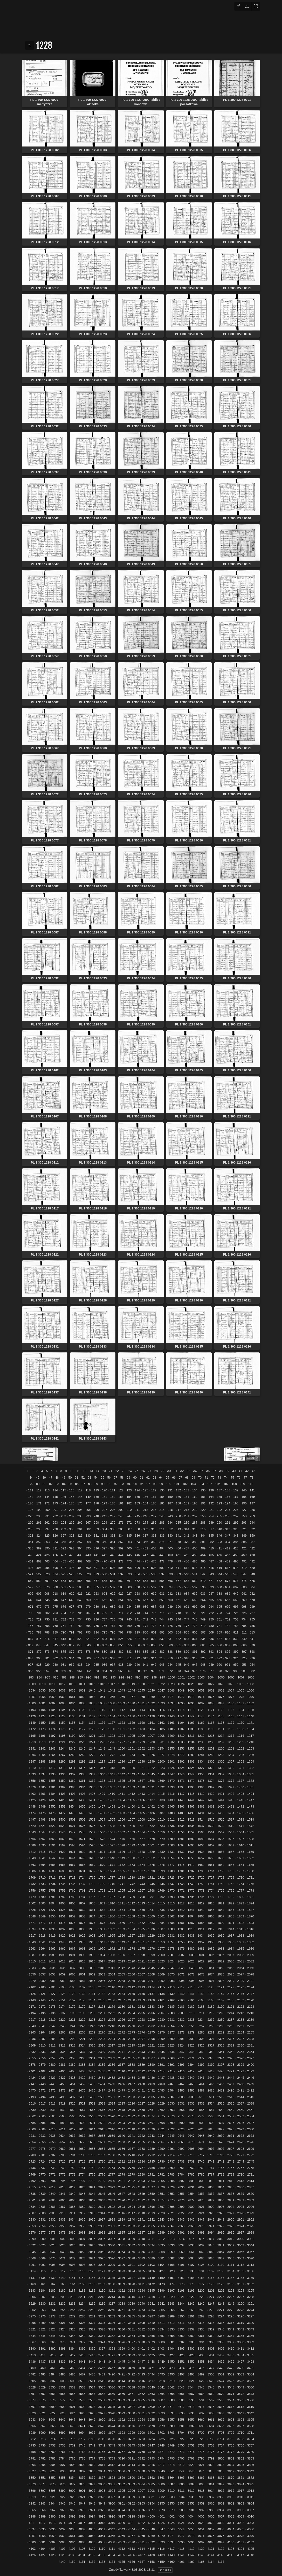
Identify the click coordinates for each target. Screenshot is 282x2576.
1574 (111, 1839)
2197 (62, 2013)
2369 (171, 2058)
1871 (32, 1922)
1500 (62, 1819)
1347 (171, 1774)
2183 (151, 2006)
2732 (121, 2161)
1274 (131, 1755)
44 (31, 1477)
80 (38, 1484)
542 (203, 1574)
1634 (201, 1851)
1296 (121, 1761)
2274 (141, 2032)
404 (161, 1548)
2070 (171, 1974)
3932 (161, 2497)
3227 (240, 2297)
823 (104, 1639)
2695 (211, 2148)
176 (79, 1503)
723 (219, 1613)
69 (193, 1477)
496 (55, 1568)
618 (55, 1593)
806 (194, 1632)
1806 (72, 1903)
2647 (191, 2135)
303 (96, 1529)
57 (115, 1477)
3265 (161, 2310)
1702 (191, 1871)
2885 (42, 2206)
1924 (101, 1935)
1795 (191, 1897)
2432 (111, 2077)
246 (145, 1516)
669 (244, 1600)
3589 (181, 2400)
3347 (62, 2336)
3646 (62, 2419)
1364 (111, 1780)
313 (178, 1529)
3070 (52, 2258)
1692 (91, 1871)
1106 (62, 1710)
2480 (131, 2090)
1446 (240, 1800)
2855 (201, 2193)
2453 (91, 2084)
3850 (32, 2477)
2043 (131, 1968)
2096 (201, 1981)
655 (129, 1600)
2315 (91, 2045)
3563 (151, 2394)
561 (129, 1581)
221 (211, 1509)
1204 (121, 1735)
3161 (42, 2284)
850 (96, 1645)
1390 (141, 1787)
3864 (171, 2477)
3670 (72, 2426)
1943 (62, 1942)
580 (55, 1587)
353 (47, 1542)
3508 (62, 2381)
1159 (131, 1722)
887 (161, 1651)
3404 (171, 2348)
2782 (161, 2174)
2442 (211, 2077)
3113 (250, 2264)
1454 (72, 1806)
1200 (81, 1735)
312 (170, 1529)
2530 (171, 2103)
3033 (141, 2245)
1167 (211, 1722)
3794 (161, 2458)
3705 (191, 2432)
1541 (240, 1826)
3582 (111, 2400)
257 (235, 1516)
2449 (52, 2084)
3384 (201, 2342)
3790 (121, 2458)
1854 (91, 1916)
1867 (220, 1916)
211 (137, 1509)
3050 (81, 2252)
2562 (32, 2116)
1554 (141, 1832)
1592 (62, 1845)
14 (97, 1471)
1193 (240, 1729)
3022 (32, 2245)
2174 (62, 2006)
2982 (91, 2232)
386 (244, 1542)
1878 (101, 1922)
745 (170, 1619)
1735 (62, 1884)
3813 (121, 2465)
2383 (81, 2064)
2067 (141, 1974)
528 (88, 1574)
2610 (52, 2129)
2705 (81, 2155)
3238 (121, 2303)
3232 (62, 2303)
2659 (81, 2142)
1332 (250, 1768)
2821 (91, 2187)
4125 (250, 2548)
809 (219, 1632)
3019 (230, 2239)
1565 (250, 1832)
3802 (240, 2458)
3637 (201, 2413)
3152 (181, 2277)
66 (174, 1477)
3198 (181, 2290)
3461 (52, 2368)
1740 (111, 1884)
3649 (91, 2419)
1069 (151, 1697)
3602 (81, 2407)
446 (137, 1555)
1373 (201, 1780)
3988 (32, 2516)
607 (38, 1593)
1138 (151, 1716)
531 (112, 1574)
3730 (211, 2439)
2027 (201, 1961)
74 (226, 1477)
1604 (181, 1845)
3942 (32, 2503)
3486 (72, 2374)
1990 (62, 1955)
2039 (91, 1968)
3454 (211, 2361)
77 (245, 1477)
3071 (62, 2258)
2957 (72, 2226)
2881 (230, 2200)
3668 (52, 2426)
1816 (171, 1903)
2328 (220, 2045)
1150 (42, 1722)
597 (194, 1587)
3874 (42, 2484)
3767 (121, 2452)
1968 (81, 1948)
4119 (191, 2548)
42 (247, 1471)
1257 (191, 1748)
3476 (201, 2368)
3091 (32, 2264)
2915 (111, 2213)
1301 (171, 1761)
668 (235, 1600)
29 (162, 1471)
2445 (240, 2077)
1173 (42, 1729)
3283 (111, 2316)
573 (227, 1581)
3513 (111, 2381)
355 (63, 1542)
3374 (101, 2342)
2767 (240, 2168)
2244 (72, 2026)
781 (219, 1626)
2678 (42, 2148)
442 (104, 1555)
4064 (101, 2536)
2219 (52, 2019)
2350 (211, 2052)
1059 (52, 1697)
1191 (220, 1729)
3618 (240, 2407)
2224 (101, 2019)
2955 (52, 2226)
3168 (111, 2284)
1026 (201, 1684)
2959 (91, 2226)
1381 (52, 1787)
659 (161, 1600)
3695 (91, 2432)
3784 (62, 2458)
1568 (52, 1839)
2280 (201, 2032)
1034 (32, 1690)
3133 (220, 2271)
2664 (131, 2142)
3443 (101, 2361)
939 (129, 1664)
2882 (240, 2200)
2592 (101, 2123)
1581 (181, 1839)
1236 (211, 1742)
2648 (201, 2135)
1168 (220, 1722)
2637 (91, 2135)
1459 (121, 1806)
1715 (91, 1877)
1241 (32, 1748)
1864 (191, 1916)
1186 (171, 1729)
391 (55, 1548)
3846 (220, 2471)
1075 (211, 1697)
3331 (131, 2329)
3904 (111, 2490)
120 (104, 1490)
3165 (81, 2284)
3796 (181, 2458)
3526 (240, 2381)
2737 (171, 2161)
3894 (240, 2484)
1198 (62, 1735)
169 (252, 1496)
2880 (220, 2200)
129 (153, 1490)
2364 (121, 2058)
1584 (211, 1839)
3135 (240, 2271)
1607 (211, 1845)
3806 (52, 2465)
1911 (201, 1929)
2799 (101, 2181)
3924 (81, 2497)
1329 (220, 1768)
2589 (72, 2123)
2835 (230, 2187)
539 (178, 1574)
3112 (240, 2264)
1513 (191, 1819)
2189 (211, 2006)
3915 (220, 2490)
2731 (111, 2161)
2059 (62, 1974)
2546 (101, 2110)
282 (153, 1522)
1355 (250, 1774)
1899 (81, 1929)
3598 (42, 2407)
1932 (181, 1935)
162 (194, 1496)
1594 (81, 1845)
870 (252, 1645)
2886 (52, 2206)
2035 (52, 1968)
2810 (211, 2181)
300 (71, 1529)
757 (38, 1626)
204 (79, 1509)
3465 (91, 2368)
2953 (32, 2226)
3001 (52, 2239)
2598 (161, 2123)
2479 (121, 2090)
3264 (151, 2310)
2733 (131, 2161)
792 (79, 1632)
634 (186, 1593)
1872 (42, 1922)
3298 (32, 2322)
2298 (151, 2039)
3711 (250, 2432)
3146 (121, 2277)
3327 (91, 2329)
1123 (230, 1710)
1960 (230, 1942)
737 (104, 1619)
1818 (191, 1903)
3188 (81, 2290)
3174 (171, 2284)
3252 (32, 2310)
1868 (230, 1916)
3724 (151, 2439)
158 (161, 1496)
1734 (52, 1884)
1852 (72, 1916)
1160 (141, 1722)
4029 (211, 2523)
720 (194, 1613)
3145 (111, 2277)
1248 (101, 1748)
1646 (91, 1858)
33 (188, 1471)
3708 (220, 2432)
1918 (42, 1935)
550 (38, 1581)
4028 (201, 2523)
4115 (151, 2548)
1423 (240, 1793)
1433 (111, 1800)
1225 (101, 1742)
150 (96, 1496)
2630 (250, 2129)
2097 (211, 1981)
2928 (240, 2213)
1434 (121, 1800)
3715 (62, 2439)
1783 (72, 1897)
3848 (240, 2471)
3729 (201, 2439)
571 (211, 1581)
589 (129, 1587)
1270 (91, 1755)
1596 (101, 1845)
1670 (101, 1864)
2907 (32, 2213)
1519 (250, 1819)
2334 (52, 2052)
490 (235, 1561)
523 (47, 1574)
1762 (91, 1890)
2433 (121, 2077)
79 (31, 1484)
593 (161, 1587)
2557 (211, 2110)
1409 (101, 1793)
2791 (250, 2174)
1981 (201, 1948)
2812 (230, 2181)
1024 (181, 1684)
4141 (181, 2555)
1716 (101, 1877)
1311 (42, 1768)
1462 (151, 1806)
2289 (62, 2039)
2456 (121, 2084)
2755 (121, 2168)
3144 (101, 2277)
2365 (131, 2058)
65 (167, 1477)
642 (252, 1593)
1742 (131, 1884)
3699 (131, 2432)
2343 (141, 2052)
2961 (111, 2226)
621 (79, 1593)
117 (79, 1490)
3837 (131, 2471)
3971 (91, 2510)
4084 (72, 2542)
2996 (230, 2232)
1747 (171, 1884)
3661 (211, 2419)
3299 (42, 2322)
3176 (191, 2284)
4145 (220, 2555)
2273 (131, 2032)
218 (186, 1509)
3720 (111, 2439)
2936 (91, 2219)
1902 (111, 1929)
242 (112, 1516)
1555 (151, 1832)
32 (182, 1471)
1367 (141, 1780)
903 (63, 1658)
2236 (220, 2019)
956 (38, 1671)
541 (194, 1574)
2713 (161, 2155)
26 (143, 1471)
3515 (131, 2381)
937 (112, 1664)
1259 (211, 1748)
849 (88, 1645)
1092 (151, 1703)
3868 (211, 2477)
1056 (250, 1690)
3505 (32, 2381)
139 (235, 1490)
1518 (240, 1819)
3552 (42, 2394)
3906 (131, 2490)
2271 (111, 2032)
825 (120, 1639)
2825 (131, 2187)
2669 (181, 2142)
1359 (62, 1780)
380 (194, 1542)
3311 (161, 2322)
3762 (72, 2452)
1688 (52, 1871)
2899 (181, 2206)
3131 (201, 2271)
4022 (141, 2523)
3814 (131, 2465)
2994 (211, 2232)
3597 (32, 2407)
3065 (230, 2252)
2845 (101, 2193)
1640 (32, 1858)
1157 (111, 1722)
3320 (250, 2322)
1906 (151, 1929)
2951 (240, 2219)
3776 (211, 2452)
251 (186, 1516)
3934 (181, 2497)
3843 (191, 2471)
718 (178, 1613)
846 (63, 1645)
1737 (81, 1884)
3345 (42, 2336)
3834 (101, 2471)
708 (96, 1613)
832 (178, 1639)
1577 (141, 1839)
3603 (91, 2407)
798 (129, 1632)
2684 (101, 2148)
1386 (101, 1787)
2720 (230, 2155)
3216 (131, 2297)
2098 (220, 1981)
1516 (220, 1819)
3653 (131, 2419)
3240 (141, 2303)
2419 (211, 2071)
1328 (211, 1768)
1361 (81, 1780)
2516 (32, 2103)
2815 (32, 2187)
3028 (91, 2245)
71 (206, 1477)
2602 (201, 2123)
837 (219, 1639)
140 (244, 1490)
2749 (62, 2168)
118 (88, 1490)
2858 (230, 2193)
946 (186, 1664)
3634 (171, 2413)
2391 (161, 2064)
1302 (181, 1761)
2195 (42, 2013)
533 (129, 1574)
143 (38, 1496)
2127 (52, 1994)
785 (252, 1626)
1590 (42, 1845)
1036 (52, 1690)
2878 (201, 2200)
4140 (171, 2555)
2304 (211, 2039)
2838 (32, 2193)
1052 (211, 1690)
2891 (101, 2206)
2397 (220, 2064)
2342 (131, 2052)
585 (96, 1587)
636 (203, 1593)
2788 (220, 2174)
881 (112, 1651)
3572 (240, 2394)
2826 (141, 2187)
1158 (121, 1722)
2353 (240, 2052)
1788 (121, 1897)
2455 (111, 2084)
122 (120, 1490)
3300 (52, 2322)
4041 (101, 2529)
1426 (42, 1800)
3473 (171, 2368)
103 (193, 1484)
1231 (161, 1742)
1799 (230, 1897)
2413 (151, 2071)
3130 (191, 2271)
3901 (81, 2490)
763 (79, 1626)
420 (235, 1548)
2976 (32, 2232)
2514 (240, 2097)
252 (194, 1516)
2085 (91, 1981)
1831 (91, 1909)
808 (211, 1632)
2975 (250, 2226)
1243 (52, 1748)
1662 (250, 1858)
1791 (151, 1897)
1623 (91, 1851)
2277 (171, 2032)
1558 (181, 1832)
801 (153, 1632)
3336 (181, 2329)
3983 (211, 2510)
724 (227, 1613)
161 (186, 1496)
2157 (121, 2000)
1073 (191, 1697)
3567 (191, 2394)
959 (63, 1671)
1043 (121, 1690)
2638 (101, 2135)
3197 (171, 2290)
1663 (32, 1864)
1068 (141, 1697)
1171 (250, 1722)
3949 (101, 2503)
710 (112, 1613)
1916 (250, 1929)
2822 (101, 2187)
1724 (181, 1877)
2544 (81, 2110)
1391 (151, 1787)
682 (112, 1606)
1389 (131, 1787)
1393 (171, 1787)
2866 (81, 2200)
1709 (32, 1877)
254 (211, 1516)
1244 (62, 1748)
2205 (141, 2013)
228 (252, 1509)
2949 (220, 2219)
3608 (141, 2407)
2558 (220, 2110)
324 (38, 1535)
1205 (131, 1735)
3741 (91, 2445)
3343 (250, 2329)
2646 (181, 2135)
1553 (131, 1832)
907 (96, 1658)
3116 (52, 2271)
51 (76, 1477)
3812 (111, 2465)
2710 (131, 2155)
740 (129, 1619)
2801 (121, 2181)
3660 (201, 2419)
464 (55, 1561)
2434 (131, 2077)
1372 (191, 1780)
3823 (220, 2465)
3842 (181, 2471)
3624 (72, 2413)
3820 (191, 2465)
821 (88, 1639)
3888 (181, 2484)
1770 (171, 1890)
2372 (201, 2058)
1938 (240, 1935)
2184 (161, 2006)
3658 (181, 2419)
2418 (201, 2071)
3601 (72, 2407)
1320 (131, 1768)
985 (47, 1677)
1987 (32, 1955)
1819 (201, 1903)
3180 (230, 2284)
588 (120, 1587)
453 (194, 1555)
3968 (62, 2510)
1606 (201, 1845)
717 (170, 1613)
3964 (250, 2503)
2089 (131, 1981)
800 (145, 1632)
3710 (240, 2432)
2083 (72, 1981)
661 (178, 1600)
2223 (91, 2019)
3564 (161, 2394)
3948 (91, 2503)
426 (55, 1555)
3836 (121, 2471)
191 (203, 1503)
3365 (240, 2336)
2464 (201, 2084)
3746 (141, 2445)
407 (186, 1548)
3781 (32, 2458)
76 (239, 1477)
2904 (230, 2206)
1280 (191, 1755)
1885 (171, 1922)
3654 (141, 2419)
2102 (32, 1987)
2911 (72, 2213)
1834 (121, 1909)
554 (71, 1581)
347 (227, 1535)
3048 (62, 2252)
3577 (62, 2400)
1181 (121, 1729)
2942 (151, 2219)
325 (47, 1535)
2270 (101, 2032)
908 (104, 1658)
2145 (230, 1994)
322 (252, 1529)
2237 (230, 2019)
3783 (52, 2458)
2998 (250, 2232)
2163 (181, 2000)
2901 (201, 2206)
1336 (62, 1774)
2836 (240, 2187)
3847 (230, 2471)
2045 (151, 1968)
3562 (141, 2394)
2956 (62, 2226)
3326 (81, 2329)
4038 (72, 2529)
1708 (250, 1871)
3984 (220, 2510)
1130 (72, 1716)
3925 (91, 2497)
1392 (161, 1787)
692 (194, 1606)
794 (96, 1632)
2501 (111, 2097)
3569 (211, 2394)
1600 (141, 1845)
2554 (181, 2110)
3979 (171, 2510)
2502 (121, 2097)
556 (88, 1581)
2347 (181, 2052)
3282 (101, 2316)
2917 (131, 2213)
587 (112, 1587)
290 (219, 1522)
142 (30, 1496)
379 (186, 1542)
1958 (211, 1942)
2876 (181, 2200)
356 (71, 1542)
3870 (230, 2477)
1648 (111, 1858)
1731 (250, 1877)
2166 (211, 2000)
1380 (42, 1787)
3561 (131, 2394)
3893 (230, 2484)
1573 (101, 1839)
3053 (111, 2252)
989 (80, 1677)
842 (30, 1645)
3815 (141, 2465)
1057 (32, 1697)
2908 (42, 2213)
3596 (250, 2400)
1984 (230, 1948)
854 (120, 1645)
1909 (181, 1929)
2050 (201, 1968)
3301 (62, 2322)
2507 (171, 2097)
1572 (91, 1839)
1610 (240, 1845)
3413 (32, 2355)
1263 (250, 1748)
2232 (181, 2019)
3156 (220, 2277)
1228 (131, 1742)
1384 (81, 1787)
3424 (141, 2355)
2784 (181, 2174)
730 (47, 1619)
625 (112, 1593)
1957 (201, 1942)
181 (120, 1503)
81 (44, 1484)
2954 (42, 2226)
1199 (72, 1735)
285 (178, 1522)
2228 (141, 2019)
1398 (220, 1787)
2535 (220, 2103)
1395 (191, 1787)
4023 (151, 2523)
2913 (91, 2213)
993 (113, 1677)
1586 (230, 1839)
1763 (101, 1890)
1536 (191, 1826)
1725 (191, 1877)
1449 (42, 1806)
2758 (151, 2168)
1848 (32, 1916)
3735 (32, 2445)
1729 (230, 1877)
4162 (191, 2561)
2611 (62, 2129)
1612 (32, 1851)
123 (129, 1490)
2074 (211, 1974)
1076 (220, 1697)
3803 (250, 2458)
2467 (230, 2084)
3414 (42, 2355)
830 (161, 1639)
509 (161, 1568)
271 (120, 1522)
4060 (62, 2536)
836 (211, 1639)
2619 (141, 2129)
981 (244, 1671)
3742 (101, 2445)
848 (79, 1645)
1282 (211, 1755)
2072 (191, 1974)
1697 (141, 1871)
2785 (191, 2174)
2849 (141, 2193)
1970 (101, 1948)
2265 (52, 2032)
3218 (151, 2297)
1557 (171, 1832)
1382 (62, 1787)
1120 (201, 1710)
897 (244, 1651)
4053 (220, 2529)
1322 (151, 1768)
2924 (201, 2213)
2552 (161, 2110)
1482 (111, 1813)
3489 (101, 2374)
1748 (181, 1884)
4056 (250, 2529)
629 (145, 1593)
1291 (72, 1761)
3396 (91, 2348)
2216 (250, 2013)
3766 (111, 2452)
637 (211, 1593)
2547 (111, 2110)
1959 (220, 1942)
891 (194, 1651)
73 (219, 1477)
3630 (131, 2413)
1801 (250, 1897)
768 (120, 1626)
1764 (111, 1890)
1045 (141, 1690)
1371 (181, 1780)
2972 (220, 2226)
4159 (161, 2561)
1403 (42, 1793)
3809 (81, 2465)
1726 (201, 1877)
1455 (81, 1806)
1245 (72, 1748)
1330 (230, 1768)
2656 (52, 2142)
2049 (191, 1968)
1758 (52, 1890)
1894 (32, 1929)
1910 (191, 1929)
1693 (101, 1871)
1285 (240, 1755)
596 (186, 1587)
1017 (111, 1684)
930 (55, 1664)
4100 (230, 2542)
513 (194, 1568)
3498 (191, 2374)
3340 (220, 2329)
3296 (240, 2316)
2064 (111, 1974)
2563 (42, 2116)
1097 (201, 1703)
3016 (201, 2239)
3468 (121, 2368)
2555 (191, 2110)
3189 (91, 2290)
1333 (32, 1774)
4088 (111, 2542)
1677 (171, 1864)
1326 (191, 1768)
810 (227, 1632)
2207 (161, 2013)
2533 (201, 2103)
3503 (240, 2374)
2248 (111, 2026)
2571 (121, 2116)
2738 (181, 2161)
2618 (131, 2129)
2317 (111, 2045)
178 (96, 1503)
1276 (151, 1755)
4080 (32, 2542)
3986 (240, 2510)
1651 (141, 1858)
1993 (91, 1955)
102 (184, 1484)
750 (211, 1619)
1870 (250, 1916)
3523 (211, 2381)
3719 (101, 2439)
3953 (141, 2503)
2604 (220, 2123)
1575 (121, 1839)
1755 (250, 1884)
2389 (141, 2064)
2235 (211, 2019)
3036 (171, 2245)
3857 (101, 2477)
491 (244, 1561)
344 (203, 1535)
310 (153, 1529)
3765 (101, 2452)
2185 (171, 2006)
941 (145, 1664)
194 (227, 1503)
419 (227, 1548)
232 (55, 1516)
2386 (111, 2064)
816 (47, 1639)
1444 (220, 1800)
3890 (201, 2484)
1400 (240, 1787)
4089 (121, 2542)
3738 (62, 2445)
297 (47, 1529)
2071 (181, 1974)
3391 (42, 2348)
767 (112, 1626)
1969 (91, 1948)
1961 (240, 1942)
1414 (151, 1793)
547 (244, 1574)
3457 (240, 2361)
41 (240, 1471)
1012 (62, 1684)
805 (186, 1632)
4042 (111, 2529)
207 (104, 1509)
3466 (101, 2368)
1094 (171, 1703)
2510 (201, 2097)
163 (203, 1496)
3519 (171, 2381)
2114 (151, 1987)
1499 (52, 1819)
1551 (111, 1832)
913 (145, 1658)
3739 (72, 2445)
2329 (230, 2045)
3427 (171, 2355)
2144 (220, 1994)
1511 (171, 1819)
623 (96, 1593)
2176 (81, 2006)
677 (71, 1606)
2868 (101, 2200)
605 (30, 1593)
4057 (32, 2536)
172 (47, 1503)
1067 (131, 1697)
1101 (240, 1703)
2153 (81, 2000)
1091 (141, 1703)
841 (252, 1639)
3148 (141, 2277)
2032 (250, 1961)
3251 (250, 2303)
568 (186, 1581)
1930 (161, 1935)
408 (194, 1548)
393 (71, 1548)
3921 (52, 2497)
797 (120, 1632)
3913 (201, 2490)
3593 (220, 2400)
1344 (141, 1774)
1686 (32, 1871)
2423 (250, 2071)
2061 (81, 1974)
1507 (131, 1819)
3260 (111, 2310)
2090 (141, 1981)
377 (170, 1542)
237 (71, 1516)
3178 (211, 2284)
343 (194, 1535)
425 (47, 1555)
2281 (211, 2032)
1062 (81, 1697)
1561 (211, 1832)
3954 (151, 2503)
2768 (250, 2168)
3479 (230, 2368)
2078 (250, 1974)
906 (88, 1658)
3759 (42, 2452)
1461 (141, 1806)
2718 (211, 2155)
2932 (52, 2219)
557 (96, 1581)
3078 (131, 2258)
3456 (230, 2361)
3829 (52, 2471)
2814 (250, 2181)
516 (219, 1568)
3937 (211, 2497)
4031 (230, 2523)
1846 (240, 1909)
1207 (151, 1735)
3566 (181, 2394)
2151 (62, 2000)
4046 (151, 2529)
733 (71, 1619)
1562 (220, 1832)
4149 (62, 2561)
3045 (32, 2252)
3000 (42, 2239)
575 (244, 1581)
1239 (240, 1742)
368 (153, 1542)
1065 (111, 1697)
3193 (131, 2290)
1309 (250, 1761)
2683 (91, 2148)
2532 (191, 2103)
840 (244, 1639)
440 (88, 1555)
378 (178, 1542)
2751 (81, 2168)
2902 (211, 2206)
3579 (81, 2400)
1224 (91, 1742)
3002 (62, 2239)
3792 (141, 2458)
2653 (250, 2135)
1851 (62, 1916)
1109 (91, 1710)
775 (170, 1626)
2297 (141, 2039)
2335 (62, 2052)
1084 (72, 1703)
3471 (151, 2368)
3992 (72, 2516)
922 (219, 1658)
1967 (72, 1948)
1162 (161, 1722)
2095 (191, 1981)
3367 (32, 2342)
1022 (161, 1684)
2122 (230, 1987)
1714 (81, 1877)
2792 (32, 2181)
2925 (211, 2213)
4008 (230, 2516)
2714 (171, 2155)
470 (104, 1561)
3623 (62, 2413)
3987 (250, 2510)
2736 (161, 2161)
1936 (220, 1935)
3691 (52, 2432)
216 (170, 1509)
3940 (240, 2497)
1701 (181, 1871)
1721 (151, 1877)
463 (47, 1561)
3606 (121, 2407)
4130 (72, 2555)
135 (203, 1490)
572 (219, 1581)
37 (214, 1471)
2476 (91, 2090)
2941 (141, 2219)
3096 (81, 2264)
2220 (62, 2019)
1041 (101, 1690)
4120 (201, 2548)
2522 (91, 2103)
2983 (101, 2232)
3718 (91, 2439)
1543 (32, 1832)
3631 (141, 2413)
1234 (191, 1742)
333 (112, 1535)
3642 (250, 2413)
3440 (72, 2361)
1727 (211, 1877)
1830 (81, 1909)
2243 (62, 2026)
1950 (131, 1942)
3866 (191, 2477)
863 (194, 1645)
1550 (101, 1832)
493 (30, 1568)
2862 (42, 2200)
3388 (240, 2342)
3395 (81, 2348)
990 (88, 1677)
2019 (121, 1961)
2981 (81, 2232)
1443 (211, 1800)
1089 (121, 1703)
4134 (111, 2555)
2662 (111, 2142)
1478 (72, 1813)
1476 (52, 1813)
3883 (131, 2484)
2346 (171, 2052)
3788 (101, 2458)
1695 (121, 1871)
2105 (62, 1987)
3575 (42, 2400)
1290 (62, 1761)
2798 (91, 2181)
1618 (42, 1851)
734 (79, 1619)
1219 (42, 1742)
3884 (141, 2484)
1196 (42, 1735)
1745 (151, 1884)
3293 (211, 2316)
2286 (32, 2039)
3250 (240, 2303)
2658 (72, 2142)
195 (235, 1503)
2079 (32, 1981)
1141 (181, 1716)
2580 (211, 2116)
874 (55, 1651)
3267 (181, 2310)
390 (47, 1548)
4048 (171, 2529)
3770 (151, 2452)
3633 (161, 2413)
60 (135, 1477)
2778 (121, 2174)
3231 (52, 2303)
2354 (250, 2052)
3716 (72, 2439)
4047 (161, 2529)
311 (161, 1529)
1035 (42, 1690)
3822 (211, 2465)
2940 (131, 2219)
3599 (52, 2407)
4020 (121, 2523)
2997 (240, 2232)
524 (55, 1574)
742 (145, 1619)
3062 (201, 2252)
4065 (111, 2536)
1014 (81, 1684)
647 (63, 1600)
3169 (121, 2284)
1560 (201, 1832)
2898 (171, 2206)
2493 (32, 2097)
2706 (91, 2155)
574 (235, 1581)
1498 (42, 1819)
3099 (111, 2264)
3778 (230, 2452)
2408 (101, 2071)
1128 (52, 1716)
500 (88, 1568)
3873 (32, 2484)
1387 (111, 1787)
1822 (230, 1903)
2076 (230, 1974)
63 (154, 1477)
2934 (72, 2219)
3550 (250, 2387)
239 (88, 1516)
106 (217, 1484)
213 (153, 1509)
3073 (81, 2258)
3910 (171, 2490)
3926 (101, 2497)
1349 (191, 1774)
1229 (141, 1742)
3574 (32, 2400)
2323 (171, 2045)
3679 (161, 2426)
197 (252, 1503)
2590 (81, 2123)
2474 (72, 2090)
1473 (250, 1806)
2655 (42, 2142)
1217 (250, 1735)
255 (219, 1516)
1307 (230, 1761)
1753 (230, 1884)
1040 (91, 1690)
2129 (72, 1994)
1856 (111, 1916)
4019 (111, 2523)
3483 (42, 2374)
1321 (141, 1768)
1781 (52, 1897)
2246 (91, 2026)
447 (145, 1555)
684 (129, 1606)
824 (112, 1639)
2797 (81, 2181)
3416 (62, 2355)
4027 (191, 2523)
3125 (141, 2271)
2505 (151, 2097)
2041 (111, 1968)
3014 (181, 2239)
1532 (151, 1826)
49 (63, 1477)
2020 (131, 1961)
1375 (220, 1780)
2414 (161, 2071)
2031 (240, 1961)
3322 (42, 2329)
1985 (240, 1948)
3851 (42, 2477)
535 (145, 1574)
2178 (101, 2006)
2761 (181, 2168)
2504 (141, 2097)
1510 (161, 1819)
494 (38, 1568)
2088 (121, 1981)
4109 (91, 2548)
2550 (141, 2110)
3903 (101, 2490)
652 (104, 1600)
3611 (171, 2407)
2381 (62, 2064)
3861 (141, 2477)
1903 (121, 1929)
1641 (42, 1858)
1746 (161, 1884)
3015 (191, 2239)
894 (219, 1651)
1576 (131, 1839)
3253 (42, 2310)
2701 (42, 2155)
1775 (220, 1890)
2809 (201, 2181)
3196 (161, 2290)
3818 (171, 2465)
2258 (211, 2026)
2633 (52, 2135)
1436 (141, 1800)
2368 (161, 2058)
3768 (131, 2452)
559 (112, 1581)
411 (219, 1548)
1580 (171, 1839)
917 (178, 1658)
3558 (101, 2394)
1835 (131, 1909)
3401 (141, 2348)
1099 (220, 1703)
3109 (211, 2264)
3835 (111, 2471)
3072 (72, 2258)
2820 (81, 2187)
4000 (151, 2516)
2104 (52, 1987)
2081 (52, 1981)
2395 (201, 2064)
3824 (230, 2465)
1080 (32, 1703)
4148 (250, 2555)
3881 (111, 2484)
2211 (201, 2013)
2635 (72, 2135)
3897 (42, 2490)
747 (186, 1619)
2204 (131, 2013)
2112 (131, 1987)
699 (252, 1606)
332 (104, 1535)
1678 (181, 1864)
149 (88, 1496)
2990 (171, 2232)
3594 (230, 2400)
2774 (81, 2174)
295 (30, 1529)
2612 (72, 2129)
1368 (151, 1780)
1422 (230, 1793)
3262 (131, 2310)
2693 (191, 2148)
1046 (151, 1690)
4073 (191, 2536)
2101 (250, 1981)
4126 (32, 2555)
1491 (201, 1813)
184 (145, 1503)
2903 (220, 2206)
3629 (121, 2413)
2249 (121, 2026)
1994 (101, 1955)
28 (156, 1471)
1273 (121, 1755)
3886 (161, 2484)
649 (79, 1600)
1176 (72, 1729)
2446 (250, 2077)
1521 (42, 1826)
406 (178, 1548)
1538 (211, 1826)
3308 (131, 2322)
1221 (62, 1742)
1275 (141, 1755)
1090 (131, 1703)
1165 (191, 1722)
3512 (101, 2381)
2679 (52, 2148)
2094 (181, 1981)
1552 (121, 1832)
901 (47, 1658)
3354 (131, 2336)
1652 (151, 1858)
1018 (121, 1684)
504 (120, 1568)
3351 (101, 2336)
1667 (72, 1864)
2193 (250, 2006)
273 (137, 1522)
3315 (201, 2322)
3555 (72, 2394)
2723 (32, 2161)
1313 (62, 1768)
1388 (121, 1787)
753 (235, 1619)
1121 (211, 1710)
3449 (161, 2361)
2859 (240, 2193)
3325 (72, 2329)
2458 (141, 2084)
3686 (230, 2426)
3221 (181, 2297)
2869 (111, 2200)
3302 (72, 2322)
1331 (240, 1768)
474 (137, 1561)
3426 (161, 2355)
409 (203, 1548)
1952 (151, 1942)
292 (235, 1522)
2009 (250, 1955)
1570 (72, 1839)
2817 (52, 2187)
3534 (91, 2387)
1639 (250, 1851)
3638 (211, 2413)
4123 (230, 2548)
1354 (240, 1774)
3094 (62, 2264)
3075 (101, 2258)
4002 (171, 2516)
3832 (81, 2471)
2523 (101, 2103)
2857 (220, 2193)
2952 (250, 2219)
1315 (81, 1768)
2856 (211, 2193)
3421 (111, 2355)
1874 (62, 1922)
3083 (181, 2258)
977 (211, 1671)
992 (105, 1677)
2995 (220, 2232)
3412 (250, 2348)
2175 (72, 2006)
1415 (161, 1793)
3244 (181, 2303)
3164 (72, 2284)
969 (145, 1671)
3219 (161, 2297)
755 (252, 1619)
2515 (250, 2097)
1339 (91, 1774)
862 (186, 1645)
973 (178, 1671)
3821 (201, 2465)
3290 (181, 2316)
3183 (32, 2290)
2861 (32, 2200)
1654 (171, 1858)
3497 (181, 2374)
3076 (111, 2258)
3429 (191, 2355)
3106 (181, 2264)
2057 (42, 1974)
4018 (101, 2523)
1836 (141, 1909)
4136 (131, 2555)
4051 (201, 2529)
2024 (171, 1961)
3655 (151, 2419)
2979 (62, 2232)
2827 (151, 2187)
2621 (161, 2129)
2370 (181, 2058)
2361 (91, 2058)
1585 (220, 1839)
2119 (201, 1987)
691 (186, 1606)
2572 (131, 2116)
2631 (32, 2135)
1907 (161, 1929)
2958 (81, 2226)
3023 (42, 2245)
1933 (191, 1935)
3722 (131, 2439)
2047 (171, 1968)
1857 (121, 1916)
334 (120, 1535)
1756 (32, 1890)
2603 (211, 2123)
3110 (220, 2264)
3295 (230, 2316)
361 (112, 1542)
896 (235, 1651)
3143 (91, 2277)
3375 (111, 2342)
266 (79, 1522)
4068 (141, 2536)
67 (180, 1477)
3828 (42, 2471)
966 (120, 1671)
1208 (161, 1735)
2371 (191, 2058)
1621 (72, 1851)
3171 (141, 2284)
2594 (121, 2123)
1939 (250, 1935)
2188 (201, 2006)
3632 (151, 2413)
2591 (91, 2123)
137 (219, 1490)
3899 (62, 2490)
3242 (161, 2303)
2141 (191, 1994)
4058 (42, 2536)
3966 (42, 2510)
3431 (211, 2355)
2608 (32, 2129)
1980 (191, 1948)
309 (145, 1529)
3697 (111, 2432)
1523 (62, 1826)
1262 (240, 1748)
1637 (230, 1851)
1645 (81, 1858)
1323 (161, 1768)
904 (71, 1658)
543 (211, 1574)
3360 (191, 2336)
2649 (211, 2135)
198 (30, 1509)
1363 (101, 1780)
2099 (230, 1981)
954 (252, 1664)
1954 (171, 1942)
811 (235, 1632)
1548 (81, 1832)
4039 (81, 2529)
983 (31, 1677)
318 (219, 1529)
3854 (72, 2477)
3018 (220, 2239)
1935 (211, 1935)
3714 (52, 2439)
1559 (191, 1832)
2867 (91, 2200)
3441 (81, 2361)
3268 (191, 2310)
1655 (181, 1858)
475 (145, 1561)
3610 (161, 2407)
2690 (161, 2148)
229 (30, 1516)
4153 (101, 2561)
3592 (211, 2400)
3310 (151, 2322)
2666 (151, 2142)
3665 (250, 2419)
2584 (250, 2116)
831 (170, 1639)
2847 (121, 2193)
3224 (211, 2297)
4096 (191, 2542)
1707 (240, 1871)
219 (194, 1509)
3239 (131, 2303)
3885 (151, 2484)
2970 (201, 2226)
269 (104, 1522)
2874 (161, 2200)
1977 (161, 1948)
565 (161, 1581)
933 (79, 1664)
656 (137, 1600)
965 (112, 1671)
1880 (121, 1922)
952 (235, 1664)
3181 (240, 2284)
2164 (191, 2000)
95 (135, 1484)
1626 (121, 1851)
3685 (220, 2426)
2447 (32, 2084)
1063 (91, 1697)
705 (71, 1613)
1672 (121, 1864)
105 (209, 1484)
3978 (161, 2510)
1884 (161, 1922)
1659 (220, 1858)
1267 (62, 1755)
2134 (121, 1994)
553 (63, 1581)
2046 (161, 1968)
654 (120, 1600)
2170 (250, 2000)
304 (104, 1529)
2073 (201, 1974)
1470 (220, 1806)
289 (211, 1522)
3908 (151, 2490)
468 (88, 1561)
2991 (181, 2232)
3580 (91, 2400)
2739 (191, 2161)
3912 (191, 2490)
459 (244, 1555)
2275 (151, 2032)
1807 (81, 1903)
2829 (171, 2187)
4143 (201, 2555)
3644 (42, 2419)
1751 (211, 1884)
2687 (131, 2148)
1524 (72, 1826)
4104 (42, 2548)
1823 (240, 1903)
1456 (91, 1806)
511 (178, 1568)
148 (79, 1496)
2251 (141, 2026)
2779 (131, 2174)
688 (161, 1606)
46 (44, 1477)
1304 (201, 1761)
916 (170, 1658)
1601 (151, 1845)
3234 (81, 2303)
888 (170, 1651)
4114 (141, 2548)
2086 (101, 1981)
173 (55, 1503)
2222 (81, 2019)
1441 (191, 1800)
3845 (211, 2471)
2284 (240, 2032)
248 (161, 1516)
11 (78, 1471)
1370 (171, 1780)
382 (211, 1542)
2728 (81, 2161)
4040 (91, 2529)
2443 (220, 2077)
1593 (72, 1845)
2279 (191, 2032)
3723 (141, 2439)
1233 (181, 1742)
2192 (240, 2006)
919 (194, 1658)
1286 (250, 1755)
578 (38, 1587)
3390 (32, 2348)
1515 (211, 1819)
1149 (32, 1722)
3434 (240, 2355)
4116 (161, 2548)
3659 (191, 2419)
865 (211, 1645)
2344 (151, 2052)
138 (227, 1490)
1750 (201, 1884)
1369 (161, 1780)
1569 (62, 1839)
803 (170, 1632)
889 (178, 1651)
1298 (141, 1761)
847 (71, 1645)
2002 (181, 1955)
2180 (121, 2006)
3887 (171, 2484)
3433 (230, 2355)
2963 (131, 2226)
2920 (161, 2213)
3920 (42, 2497)
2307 (240, 2039)
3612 (181, 2407)
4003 (181, 2516)
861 (178, 1645)
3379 (151, 2342)
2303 (201, 2039)
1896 (52, 1929)
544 (219, 1574)
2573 (141, 2116)
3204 (240, 2290)
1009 (32, 1684)
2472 (52, 2090)
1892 (240, 1922)
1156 (101, 1722)
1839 (171, 1909)
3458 (250, 2361)
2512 (220, 2097)
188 (178, 1503)
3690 (42, 2432)
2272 (121, 2032)
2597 (151, 2123)
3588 (171, 2400)
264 (63, 1522)
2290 (72, 2039)
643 (30, 1600)
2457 (131, 2084)
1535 (181, 1826)
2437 (161, 2077)
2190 (220, 2006)
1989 (52, 1955)
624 (104, 1593)
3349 (81, 2336)
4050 (191, 2529)
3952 (131, 2503)
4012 (42, 2523)
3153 (191, 2277)
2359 (72, 2058)
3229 (32, 2303)
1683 (230, 1864)
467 (79, 1561)
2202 (111, 2013)
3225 (220, 2297)
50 (70, 1477)
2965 (151, 2226)
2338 (91, 2052)
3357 (161, 2336)
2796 (72, 2181)
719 (186, 1613)
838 (227, 1639)
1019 (131, 1684)
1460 (131, 1806)
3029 (101, 2245)
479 (178, 1561)
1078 (240, 1697)
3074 (91, 2258)
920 (203, 1658)
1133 (101, 1716)
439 (79, 1555)
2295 (121, 2039)
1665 (52, 1864)
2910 (62, 2213)
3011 (151, 2239)
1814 (151, 1903)
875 (63, 1651)
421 (244, 1548)
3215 (121, 2297)
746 (178, 1619)
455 (211, 1555)
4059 (52, 2536)
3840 (161, 2471)
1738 (91, 1884)
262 (47, 1522)
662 (186, 1600)
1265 (42, 1755)
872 (38, 1651)
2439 (181, 2077)
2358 (62, 2058)
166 (227, 1496)
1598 (121, 1845)
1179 (101, 1729)
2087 (111, 1981)
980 (235, 1671)
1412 (131, 1793)
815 (38, 1639)
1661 (240, 1858)
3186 (62, 2290)
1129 (62, 1716)
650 (88, 1600)
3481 (250, 2368)
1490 (191, 1813)
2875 (171, 2200)
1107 (72, 1710)
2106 (72, 1987)
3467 (111, 2368)
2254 (171, 2026)
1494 (230, 1813)
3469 (131, 2368)
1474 (32, 1813)
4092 (151, 2542)
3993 (81, 2516)
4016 (81, 2523)
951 (227, 1664)
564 (153, 1581)
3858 (111, 2477)
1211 (191, 1735)
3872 (250, 2477)
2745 (250, 2161)
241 (104, 1516)
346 (219, 1535)
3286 (141, 2316)
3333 (151, 2329)
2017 (101, 1961)
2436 (151, 2077)
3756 (240, 2445)
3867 (201, 2477)
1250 (121, 1748)
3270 (211, 2310)
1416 (171, 1793)
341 (178, 1535)
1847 (250, 1909)
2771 (52, 2174)
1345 (151, 1774)
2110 (111, 1987)
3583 (121, 2400)
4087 (101, 2542)
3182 (250, 2284)
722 (211, 1613)
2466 (220, 2084)
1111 (111, 1710)
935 (96, 1664)
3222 (191, 2297)
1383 (72, 1787)
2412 (141, 2071)
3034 (151, 2245)
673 (47, 1606)
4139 (161, 2555)
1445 (230, 1800)
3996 (111, 2516)
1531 (141, 1826)
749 (203, 1619)
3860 (131, 2477)
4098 (211, 2542)
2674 (230, 2142)
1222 (72, 1742)
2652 (240, 2135)
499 (79, 1568)
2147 (250, 1994)
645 (47, 1600)
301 (79, 1529)
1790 (141, 1897)
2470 (32, 2090)
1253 (151, 1748)
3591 (201, 2400)
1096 (191, 1703)
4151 (81, 2561)
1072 (181, 1697)
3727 (181, 2439)
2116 (171, 1987)
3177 (201, 2284)
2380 (52, 2064)
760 (55, 1626)
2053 (230, 1968)
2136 (141, 1994)
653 (112, 1600)
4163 (201, 2561)
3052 (101, 2252)
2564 (52, 2116)
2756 (131, 2168)
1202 (101, 1735)
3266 (171, 2310)
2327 (211, 2045)
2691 (171, 2148)
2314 (81, 2045)
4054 (230, 2529)
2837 (250, 2187)
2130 (81, 1994)
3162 (52, 2284)
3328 (101, 2329)
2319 (131, 2045)
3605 (111, 2407)
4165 (220, 2561)
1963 (32, 1948)
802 (161, 1632)
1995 (111, 1955)
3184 (42, 2290)
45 (37, 1477)
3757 (250, 2445)
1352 (220, 1774)
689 (170, 1606)
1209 (171, 1735)
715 (153, 1613)
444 (120, 1555)
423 (30, 1555)
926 (252, 1658)
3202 (220, 2290)
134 (194, 1490)
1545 (52, 1832)
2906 (250, 2206)
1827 (52, 1909)
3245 (191, 2303)
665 (211, 1600)
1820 (211, 1903)
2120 (211, 1987)
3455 (220, 2361)
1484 (131, 1813)
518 (235, 1568)
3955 (161, 2503)
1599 (131, 1845)
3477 (211, 2368)
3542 (171, 2387)
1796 (201, 1897)
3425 (151, 2355)
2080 (42, 1981)
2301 (181, 2039)
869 (244, 1645)
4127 (42, 2555)
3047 (52, 2252)
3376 (121, 2342)
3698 (121, 2432)
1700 (171, 1871)
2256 (191, 2026)
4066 (121, 2536)
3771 (161, 2452)
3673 (101, 2426)
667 (227, 1600)
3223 (201, 2297)
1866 (211, 1916)
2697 (230, 2148)
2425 (42, 2077)
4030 (220, 2523)
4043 (121, 2529)
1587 (240, 1839)
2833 (211, 2187)
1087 (101, 1703)
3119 (81, 2271)
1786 (101, 1897)
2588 (62, 2123)
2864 (62, 2200)
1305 (211, 1761)
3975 (131, 2510)
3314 (191, 2322)
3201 (211, 2290)
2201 (101, 2013)
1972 (111, 1948)
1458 (111, 1806)
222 (219, 1509)
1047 (161, 1690)
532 (120, 1574)
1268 (72, 1755)
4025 (171, 2523)
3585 (141, 2400)
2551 (151, 2110)
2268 (81, 2032)
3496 (171, 2374)
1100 (230, 1703)
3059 (171, 2252)
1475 (42, 1813)
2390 (151, 2064)
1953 (161, 1942)
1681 (211, 1864)
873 (47, 1651)
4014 (62, 2523)
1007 (240, 1677)
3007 (111, 2239)
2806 (171, 2181)
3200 (201, 2290)
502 (104, 1568)
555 (79, 1581)
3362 (211, 2336)
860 (170, 1645)
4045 (141, 2529)
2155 (101, 2000)
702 (47, 1613)
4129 (62, 2555)
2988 (151, 2232)
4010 (250, 2516)
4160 (171, 2561)
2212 (211, 2013)
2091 (151, 1981)
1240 (250, 1742)
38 (221, 1471)
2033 (32, 1968)
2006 (220, 1955)
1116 (161, 1710)
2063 (101, 1974)
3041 (220, 2245)
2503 (131, 2097)
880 (104, 1651)
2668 (171, 2142)
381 (203, 1542)
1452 (52, 1806)
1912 (211, 1929)
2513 (230, 2097)
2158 (131, 2000)
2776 (101, 2174)
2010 (32, 1961)
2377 (250, 2058)
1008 (250, 1677)
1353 (230, 1774)
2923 (191, 2213)
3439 (62, 2361)
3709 (230, 2432)
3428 (181, 2355)
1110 (101, 1710)
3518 (161, 2381)
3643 (32, 2419)
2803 (141, 2181)
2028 (211, 1961)
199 (38, 1509)
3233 (72, 2303)
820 (79, 1639)
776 (178, 1626)
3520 (181, 2381)
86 (77, 1484)
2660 (91, 2142)
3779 (240, 2452)
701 (38, 1613)
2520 (72, 2103)
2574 (151, 2116)
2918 (141, 2213)
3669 (62, 2426)
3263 (141, 2310)
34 (195, 1471)
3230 (42, 2303)
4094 (171, 2542)
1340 (101, 1774)
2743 (230, 2161)
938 (120, 1664)
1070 (161, 1697)
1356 (32, 1780)
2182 (141, 2006)
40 (234, 1471)
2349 (201, 2052)
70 (200, 1477)
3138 (42, 2277)
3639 (220, 2413)
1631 (171, 1851)
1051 (201, 1690)
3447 (141, 2361)
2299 (161, 2039)
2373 (211, 2058)
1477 (62, 1813)
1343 (131, 1774)
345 (211, 1535)
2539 (32, 2110)
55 (102, 1477)
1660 (230, 1858)
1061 (72, 1697)
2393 (181, 2064)
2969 (191, 2226)
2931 (42, 2219)
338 (153, 1535)
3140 (62, 2277)
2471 (42, 2090)
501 (96, 1568)
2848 (131, 2193)
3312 (171, 2322)
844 (47, 1645)
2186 (181, 2006)
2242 (52, 2026)
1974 (131, 1948)
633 (178, 1593)
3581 (101, 2400)
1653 (161, 1858)
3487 (81, 2374)
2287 (42, 2039)
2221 (72, 2019)
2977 (42, 2232)
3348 (72, 2336)
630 (153, 1593)
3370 (62, 2342)
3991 (62, 2516)
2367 (151, 2058)
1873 (52, 1922)
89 (96, 1484)
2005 (211, 1955)
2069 (161, 1974)
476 (153, 1561)
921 (211, 1658)
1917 (32, 1935)
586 (104, 1587)
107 (225, 1484)
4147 (240, 2555)
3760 (52, 2452)
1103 (32, 1710)
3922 (62, 2497)
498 (71, 1568)
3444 (111, 2361)
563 (145, 1581)
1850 (52, 1916)
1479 (81, 1813)
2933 (62, 2219)
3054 (121, 2252)
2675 (240, 2142)
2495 (52, 2097)
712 (129, 1613)
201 (55, 1509)
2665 (141, 2142)
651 (96, 1600)
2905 (240, 2206)
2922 (181, 2213)
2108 (91, 1987)
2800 (111, 2181)
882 (120, 1651)
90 (103, 1484)
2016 (91, 1961)
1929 (151, 1935)
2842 (72, 2193)
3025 (62, 2245)
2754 (111, 2168)
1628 (141, 1851)
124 (137, 1490)
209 (120, 1509)
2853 (181, 2193)
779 (203, 1626)
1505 (111, 1819)
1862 (171, 1916)
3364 (230, 2336)
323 (30, 1535)
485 (194, 1561)
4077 (230, 2536)
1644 (72, 1858)
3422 (121, 2355)
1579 (161, 1839)
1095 (181, 1703)
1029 (230, 1684)
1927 (131, 1935)
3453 (201, 2361)
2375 (230, 2058)
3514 (121, 2381)
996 (137, 1677)
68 (187, 1477)
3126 (151, 2271)
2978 (52, 2232)
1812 (131, 1903)
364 (137, 1542)
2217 (32, 2019)
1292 (81, 1761)
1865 (201, 1916)
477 (161, 1561)
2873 (151, 2200)
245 (137, 1516)
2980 (72, 2232)
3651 (111, 2419)
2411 (131, 2071)
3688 (250, 2426)
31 (175, 1471)
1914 (230, 1929)
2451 (72, 2084)
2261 (240, 2026)
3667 (42, 2426)
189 (186, 1503)
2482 (151, 2090)
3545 (201, 2387)
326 (55, 1535)
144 (47, 1496)
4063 (91, 2536)
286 (186, 1522)
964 (104, 1671)
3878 (81, 2484)
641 (244, 1593)
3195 (151, 2290)
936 (104, 1664)
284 (170, 1522)
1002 (191, 1677)
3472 (161, 2368)
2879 (211, 2200)
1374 (211, 1780)
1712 (62, 1877)
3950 (111, 2503)
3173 (161, 2284)
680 (96, 1606)
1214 (220, 1735)
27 (149, 1471)
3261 (121, 2310)
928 (38, 1664)
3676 (131, 2426)
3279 (72, 2316)
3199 (191, 2290)
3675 (121, 2426)
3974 (121, 2510)
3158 (240, 2277)
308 (137, 1529)
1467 (191, 1806)
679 (88, 1606)
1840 (181, 1909)
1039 (81, 1690)
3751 (191, 2445)
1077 (230, 1697)
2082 (62, 1981)
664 (203, 1600)
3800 (220, 2458)
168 (244, 1496)
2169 (240, 2000)
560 (120, 1581)
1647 (101, 1858)
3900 (72, 2490)
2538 (250, 2103)
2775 (91, 2174)
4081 (42, 2542)
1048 (171, 1690)
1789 (131, 1897)
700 (30, 1613)
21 (110, 1471)
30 (169, 1471)
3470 (141, 2368)
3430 (201, 2355)
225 (227, 1509)
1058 (42, 1697)
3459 (32, 2368)
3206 (32, 2297)
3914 (211, 2490)
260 (30, 1522)
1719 (131, 1877)
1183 (141, 1729)
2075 (220, 1974)
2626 (211, 2129)
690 (178, 1606)
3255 (62, 2310)
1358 (52, 1780)
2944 (171, 2219)
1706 (230, 1871)
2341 (121, 2052)
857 (145, 1645)
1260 (220, 1748)
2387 (121, 2064)
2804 (151, 2181)
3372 (81, 2342)
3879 (91, 2484)
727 (252, 1613)
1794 (181, 1897)
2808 (191, 2181)
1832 (101, 1909)
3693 (72, 2432)
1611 (250, 1845)
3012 (161, 2239)
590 (137, 1587)
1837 (151, 1909)
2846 (111, 2193)
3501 (220, 2374)
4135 (121, 2555)
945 (178, 1664)
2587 (52, 2123)
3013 (171, 2239)
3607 (131, 2407)
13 (91, 1471)
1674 (141, 1864)
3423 (131, 2355)
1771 (181, 1890)
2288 (52, 2039)
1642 (52, 1858)
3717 (81, 2439)
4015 (72, 2523)
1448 (32, 1806)
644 (38, 1600)
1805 (62, 1903)
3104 (161, 2264)
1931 (171, 1935)
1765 (121, 1890)
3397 (101, 2348)
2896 (151, 2206)
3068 (32, 2258)
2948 (211, 2219)
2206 (151, 2013)
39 (227, 1471)
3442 (91, 2361)
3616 (220, 2407)
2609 (42, 2129)
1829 (72, 1909)
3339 (211, 2329)
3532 (72, 2387)
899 (30, 1658)
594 (170, 1587)
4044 (131, 2529)
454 (203, 1555)
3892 (220, 2484)
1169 (230, 1722)
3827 (32, 2471)
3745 (131, 2445)
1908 (171, 1929)
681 (104, 1606)
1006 (231, 1677)
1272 (111, 1755)
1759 (62, 1890)
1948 (111, 1942)
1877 (91, 1922)
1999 (151, 1955)
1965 (52, 1948)
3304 (91, 2322)
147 (71, 1496)
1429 (72, 1800)
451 (178, 1555)
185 (153, 1503)
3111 (230, 2264)
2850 (151, 2193)
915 (161, 1658)
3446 (131, 2361)
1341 (111, 1774)
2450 (62, 2084)
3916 (230, 2490)
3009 (131, 2239)
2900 (191, 2206)
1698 (151, 1871)
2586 (42, 2123)
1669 (91, 1864)
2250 (131, 2026)
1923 (91, 1935)
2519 (62, 2103)
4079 (250, 2536)
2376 (240, 2058)
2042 (121, 1968)
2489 (220, 2090)
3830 (62, 2471)
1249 (111, 1748)
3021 (250, 2239)
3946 (72, 2503)
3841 (171, 2471)
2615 (101, 2129)
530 (104, 1574)
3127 (161, 2271)
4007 (220, 2516)
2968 (181, 2226)
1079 (250, 1697)
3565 (171, 2394)
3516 (141, 2381)
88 (90, 1484)
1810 (111, 1903)
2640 (121, 2135)
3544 (191, 2387)
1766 (131, 1890)
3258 (91, 2310)
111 (30, 1490)
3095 (72, 2264)
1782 (62, 1897)
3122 (111, 2271)
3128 (171, 2271)
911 (129, 1658)
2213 (220, 2013)
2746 (32, 2168)
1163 (171, 1722)
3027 (81, 2245)
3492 (131, 2374)
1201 (91, 1735)
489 (227, 1561)
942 (153, 1664)
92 (116, 1484)
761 (63, 1626)
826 (129, 1639)
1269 (81, 1755)
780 (211, 1626)
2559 (230, 2110)
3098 (101, 2264)
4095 (181, 2542)
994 (121, 1677)
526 (71, 1574)
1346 (161, 1774)
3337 (191, 2329)
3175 (181, 2284)
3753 (211, 2445)
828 (145, 1639)
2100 (240, 1981)
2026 (191, 1961)
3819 (181, 2465)
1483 (121, 1813)
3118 (72, 2271)
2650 (220, 2135)
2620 (151, 2129)
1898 (72, 1929)
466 (71, 1561)
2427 (62, 2077)
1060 (62, 1697)
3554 (62, 2394)
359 (96, 1542)
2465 (211, 2084)
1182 (131, 1729)
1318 (111, 1768)
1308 (240, 1761)
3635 (181, 2413)
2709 (121, 2155)
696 (227, 1606)
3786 (81, 2458)
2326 (201, 2045)
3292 (201, 2316)
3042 (230, 2245)
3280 (81, 2316)
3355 (141, 2336)
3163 (62, 2284)
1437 (151, 1800)
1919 (52, 1935)
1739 (101, 1884)
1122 (220, 1710)
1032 (240, 1684)
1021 (151, 1684)
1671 (111, 1864)
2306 (230, 2039)
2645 (171, 2135)
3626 (91, 2413)
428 (71, 1555)
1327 (201, 1768)
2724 (42, 2161)
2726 (62, 2161)
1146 (230, 1716)
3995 (101, 2516)
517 (227, 1568)
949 (211, 1664)
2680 (62, 2148)
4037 (62, 2529)
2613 (81, 2129)
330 (88, 1535)
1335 (52, 1774)
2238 (240, 2019)
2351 (220, 2052)
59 (128, 1477)
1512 (181, 1819)
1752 (220, 1884)
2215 (240, 2013)
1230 (151, 1742)
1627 (131, 1851)
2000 (161, 1955)
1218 (32, 1742)
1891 (230, 1922)
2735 (151, 2161)
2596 (141, 2123)
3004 (81, 2239)
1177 (81, 1729)
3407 (201, 2348)
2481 (141, 2090)
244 (129, 1516)
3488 (91, 2374)
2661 (101, 2142)
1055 (240, 1690)
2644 (161, 2135)
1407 (81, 1793)
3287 (151, 2316)
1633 (191, 1851)
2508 (181, 2097)
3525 (230, 2381)
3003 (72, 2239)
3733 (240, 2439)
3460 (42, 2368)
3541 (161, 2387)
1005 (221, 1677)
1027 (211, 1684)
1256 (181, 1748)
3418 (81, 2355)
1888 (201, 1922)
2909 (52, 2213)
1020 (141, 1684)
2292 (91, 2039)
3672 (91, 2426)
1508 (141, 1819)
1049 (181, 1690)
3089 (240, 2258)
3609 (151, 2407)
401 (137, 1548)
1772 (191, 1890)
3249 (230, 2303)
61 (141, 1477)
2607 (250, 2123)
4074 (201, 2536)
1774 (211, 1890)
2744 (240, 2161)
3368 (42, 2342)
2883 (250, 2200)
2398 (230, 2064)
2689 (151, 2148)
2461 (171, 2084)
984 (39, 1677)
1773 (201, 1890)
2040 (101, 1968)
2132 (101, 1994)
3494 (151, 2374)
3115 (42, 2271)
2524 (111, 2103)
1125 (250, 1710)
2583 (240, 2116)
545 (227, 1574)
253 (203, 1516)
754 (244, 1619)
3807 (62, 2465)
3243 (171, 2303)
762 (71, 1626)
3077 (121, 2258)
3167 (101, 2284)
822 (96, 1639)
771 (145, 1626)
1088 (111, 1703)
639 (227, 1593)
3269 (201, 2310)
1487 (161, 1813)
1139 (161, 1716)
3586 (151, 2400)
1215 (230, 1735)
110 (250, 1484)
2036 (62, 1968)
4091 (141, 2542)
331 (96, 1535)
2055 (250, 1968)
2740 (201, 2161)
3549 (240, 2387)
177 (88, 1503)
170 (30, 1503)
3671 (81, 2426)
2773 (72, 2174)
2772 (62, 2174)
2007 (230, 1955)
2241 (42, 2026)
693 (203, 1606)
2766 (230, 2168)
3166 (91, 2284)
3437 (42, 2361)
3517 (151, 2381)
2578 (191, 2116)
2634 (62, 2135)
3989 (42, 2516)
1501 (72, 1819)
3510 (81, 2381)
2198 (72, 2013)
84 (64, 1484)
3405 (181, 2348)
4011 (32, 2523)
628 (137, 1593)
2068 (151, 1974)
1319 (121, 1768)
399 (120, 1548)
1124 (240, 1710)
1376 (230, 1780)
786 (30, 1632)
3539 (141, 2387)
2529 (161, 2103)
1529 (121, 1826)
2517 (42, 2103)
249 (170, 1516)
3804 (32, 2465)
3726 (171, 2439)
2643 (151, 2135)
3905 (121, 2490)
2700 (32, 2155)
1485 (141, 1813)
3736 (42, 2445)
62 (148, 1477)
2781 (151, 2174)
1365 (121, 1780)
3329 (111, 2329)
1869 (240, 1916)
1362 (91, 1780)
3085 (201, 2258)
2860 (250, 2193)
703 (55, 1613)
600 (219, 1587)
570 (203, 1581)
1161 (151, 1722)
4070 (161, 2536)
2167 (220, 2000)
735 (88, 1619)
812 (244, 1632)
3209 (62, 2297)
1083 (62, 1703)
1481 (101, 1813)
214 (161, 1509)
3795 (171, 2458)
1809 (101, 1903)
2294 (111, 2039)
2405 (72, 2071)
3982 (201, 2510)
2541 (52, 2110)
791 (71, 1632)
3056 (141, 2252)
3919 (32, 2497)
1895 (42, 1929)
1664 (42, 1864)
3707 (211, 2432)
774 (161, 1626)
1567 (42, 1839)
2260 (230, 2026)
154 (129, 1496)
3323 (52, 2329)
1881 (131, 1922)
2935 (81, 2219)
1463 (161, 1806)
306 (120, 1529)
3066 (240, 2252)
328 (71, 1535)
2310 (42, 2045)
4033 (250, 2523)
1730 (240, 1877)
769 (129, 1626)
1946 (91, 1942)
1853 (81, 1916)
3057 (151, 2252)
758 (47, 1626)
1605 (191, 1845)
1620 (62, 1851)
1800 (240, 1897)
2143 (211, 1994)
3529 (42, 2387)
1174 (52, 1729)
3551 (32, 2394)
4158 (151, 2561)
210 (129, 1509)
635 (194, 1593)
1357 (42, 1780)
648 (71, 1600)
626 (120, 1593)
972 (170, 1671)
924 (235, 1658)
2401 (32, 2071)
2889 (81, 2206)
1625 (111, 1851)
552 (55, 1581)
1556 (161, 1832)
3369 (52, 2342)
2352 (230, 2052)
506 (137, 1568)
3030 (111, 2245)
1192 (230, 1729)
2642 (141, 2135)
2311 (52, 2045)
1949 (121, 1942)
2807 (181, 2181)
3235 (91, 2303)
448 (153, 1555)
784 (244, 1626)
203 (71, 1509)
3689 (32, 2432)
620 (71, 1593)
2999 (32, 2239)
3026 (72, 2245)
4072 (181, 2536)
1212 (201, 1735)
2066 (131, 1974)
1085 (81, 1703)
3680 (171, 2426)
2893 (121, 2206)
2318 (121, 2045)
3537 (121, 2387)
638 (219, 1593)
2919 (151, 2213)
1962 (250, 1942)
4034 (32, 2529)
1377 (240, 1780)
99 (161, 1484)
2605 (230, 2123)
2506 (161, 2097)
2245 (81, 2026)
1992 (81, 1955)
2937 (101, 2219)
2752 (91, 2168)
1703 (201, 1871)
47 (50, 1477)
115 (63, 1490)
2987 (141, 2232)
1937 (230, 1935)
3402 (151, 2348)
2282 (220, 2032)
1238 (230, 1742)
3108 (201, 2264)
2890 (91, 2206)
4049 (181, 2529)
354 (55, 1542)
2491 (240, 2090)
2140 (181, 1994)
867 (227, 1645)
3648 (81, 2419)
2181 (131, 2006)
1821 (220, 1903)
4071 (171, 2536)
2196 (52, 2013)
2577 (181, 2116)
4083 (62, 2542)
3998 (131, 2516)
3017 (211, 2239)
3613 (191, 2407)
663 (194, 1600)
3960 (211, 2503)
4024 (161, 2523)
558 (104, 1581)
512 (186, 1568)
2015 (81, 1961)
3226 (230, 2297)
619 (63, 1593)
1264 (32, 1755)
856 (137, 1645)
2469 (250, 2084)
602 (235, 1587)
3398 (111, 2348)
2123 (240, 1987)
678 (79, 1606)
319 (227, 1529)
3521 (191, 2381)
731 (55, 1619)
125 (145, 1490)
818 (63, 1639)
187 (170, 1503)
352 (38, 1542)
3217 (141, 2297)
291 (227, 1522)
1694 (111, 1871)
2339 (101, 2052)
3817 (161, 2465)
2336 (72, 2052)
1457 (101, 1806)
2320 (141, 2045)
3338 (201, 2329)
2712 (151, 2155)
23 (123, 1471)
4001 (161, 2516)
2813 (240, 2181)
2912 (81, 2213)
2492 (250, 2090)
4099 (220, 2542)
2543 (72, 2110)
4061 (72, 2536)
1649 (121, 1858)
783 (235, 1626)
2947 (201, 2219)
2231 (171, 2019)
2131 (91, 1994)
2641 (131, 2135)
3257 (81, 2310)
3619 (250, 2407)
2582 (230, 2116)
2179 (111, 2006)
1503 (91, 1819)
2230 (161, 2019)
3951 (121, 2503)
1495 (240, 1813)
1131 (81, 1716)
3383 (191, 2342)
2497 (72, 2097)
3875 (52, 2484)
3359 (181, 2336)
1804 (52, 1903)
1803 (42, 1903)
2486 (191, 2090)
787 (38, 1632)
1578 (151, 1839)
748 (194, 1619)
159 (170, 1496)
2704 (72, 2155)
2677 (32, 2148)
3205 (250, 2290)
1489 (181, 1813)
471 (112, 1561)
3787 (91, 2458)
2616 (111, 2129)
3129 (181, 2271)
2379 (42, 2064)
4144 (211, 2555)
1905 (141, 1929)
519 (244, 1568)
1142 (191, 1716)
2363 (111, 2058)
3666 (32, 2426)
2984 (111, 2232)
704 (63, 1613)
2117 (181, 1987)
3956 (171, 2503)
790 (63, 1632)
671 (30, 1606)
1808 (91, 1903)
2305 (220, 2039)
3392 (52, 2348)
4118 (181, 2548)
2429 (81, 2077)
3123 (121, 2271)
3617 (230, 2407)
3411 (240, 2348)
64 (161, 1477)
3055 (131, 2252)
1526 (91, 1826)
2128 (62, 1994)
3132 (211, 2271)
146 (63, 1496)
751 (219, 1619)
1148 (250, 1716)
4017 (91, 2523)
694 (211, 1606)
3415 (52, 2355)
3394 (72, 2348)
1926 (121, 1935)
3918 (250, 2490)
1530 (131, 1826)
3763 (81, 2452)
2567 (81, 2116)
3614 (201, 2407)
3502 (230, 2374)
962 (88, 1671)
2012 (52, 1961)
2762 (191, 2168)
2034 (42, 1968)
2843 (81, 2193)
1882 (141, 1922)
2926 (220, 2213)
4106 (62, 2548)
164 (211, 1496)
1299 (151, 1761)
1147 (240, 1716)
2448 (42, 2084)
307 (129, 1529)
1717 (111, 1877)
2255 (181, 2026)
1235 (201, 1742)
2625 (201, 2129)
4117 (171, 2548)
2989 (161, 2232)
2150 (52, 2000)
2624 (191, 2129)
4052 (211, 2529)
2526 (131, 2103)
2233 (191, 2019)
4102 (250, 2542)
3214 (111, 2297)
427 (63, 1555)
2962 (121, 2226)
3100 (121, 2264)
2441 (201, 2077)
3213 (101, 2297)
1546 (62, 1832)
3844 (201, 2471)
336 (137, 1535)
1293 (91, 1761)
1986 (250, 1948)
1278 (171, 1755)
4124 (240, 2548)
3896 (32, 2490)
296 (38, 1529)
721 (203, 1613)
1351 (211, 1774)
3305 (101, 2322)
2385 (101, 2064)
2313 (72, 2045)
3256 (72, 2310)
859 (161, 1645)
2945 (181, 2219)
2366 (141, 2058)
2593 (111, 2123)
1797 (211, 1897)
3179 (220, 2284)
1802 (32, 1903)
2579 (201, 2116)
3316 (211, 2322)
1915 (240, 1929)
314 (186, 1529)
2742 (220, 2161)
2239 (250, 2019)
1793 (171, 1897)
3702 (161, 2432)
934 (88, 1664)
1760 (72, 1890)
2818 (62, 2187)
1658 (211, 1858)
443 (112, 1555)
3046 (42, 2252)
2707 (101, 2155)
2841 (62, 2193)
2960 (101, 2226)
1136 (131, 1716)
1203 (111, 1735)
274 (145, 1522)
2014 (72, 1961)
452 (186, 1555)
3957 (181, 2503)
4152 (91, 2561)
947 (194, 1664)
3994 (91, 2516)
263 (55, 1522)
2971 (211, 2226)
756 (30, 1626)
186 (161, 1503)
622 (88, 1593)
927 (30, 1664)
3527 (250, 2381)
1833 (111, 1909)
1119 (191, 1710)
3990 (52, 2516)
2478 (111, 2090)
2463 (191, 2084)
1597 (111, 1845)
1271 (101, 1755)
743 (153, 1619)
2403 (52, 2071)
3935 (191, 2497)
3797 (191, 2458)
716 (161, 1613)
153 (120, 1496)
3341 (230, 2329)
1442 (201, 1800)
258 (244, 1516)
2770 (42, 2174)
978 (219, 1671)
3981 (191, 2510)
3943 (42, 2503)
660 (170, 1600)
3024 (52, 2245)
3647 (72, 2419)
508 (153, 1568)
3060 (181, 2252)
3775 (201, 2452)
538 (170, 1574)
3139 (52, 2277)
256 (227, 1516)
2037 (72, 1968)
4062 (81, 2536)
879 (96, 1651)
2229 (151, 2019)
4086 (91, 2542)
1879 (111, 1922)
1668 (81, 1864)
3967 (52, 2510)
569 (194, 1581)
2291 (81, 2039)
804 (178, 1632)
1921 (72, 1935)
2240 (32, 2026)
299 (63, 1529)
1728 (220, 1877)
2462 (181, 2084)
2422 (240, 2071)
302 (88, 1529)
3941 (250, 2497)
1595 (91, 1845)
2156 (111, 2000)
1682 (220, 1864)
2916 (121, 2213)
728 (30, 1619)
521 (30, 1574)
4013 (52, 2523)
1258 (201, 1748)
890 (186, 1651)
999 (162, 1677)
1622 (81, 1851)
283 (161, 1522)
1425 (32, 1800)
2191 (230, 2006)
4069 (151, 2536)
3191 (111, 2290)
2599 (171, 2123)
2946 (191, 2219)
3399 (121, 2348)
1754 (240, 1884)
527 (79, 1574)
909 (112, 1658)
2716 (191, 2155)
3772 (171, 2452)
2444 (230, 2077)
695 (219, 1606)
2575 (161, 2116)
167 (235, 1496)
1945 (81, 1942)
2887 (62, 2206)
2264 (42, 2032)
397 (104, 1548)
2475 (81, 2090)
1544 (42, 1832)
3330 (121, 2329)
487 (211, 1561)
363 (129, 1542)
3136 (250, 2271)
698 (244, 1606)
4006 (211, 2516)
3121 (101, 2271)
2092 (161, 1981)
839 (235, 1639)
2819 (72, 2187)
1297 (131, 1761)
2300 (171, 2039)
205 (88, 1509)
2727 (72, 2161)
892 (203, 1651)
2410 (121, 2071)
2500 (101, 2097)
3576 (52, 2400)
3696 (101, 2432)
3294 (220, 2316)
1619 (52, 1851)
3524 (220, 2381)
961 (79, 1671)
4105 (52, 2548)
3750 (181, 2445)
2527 (141, 2103)
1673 (131, 1864)
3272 (230, 2310)
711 (120, 1613)
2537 (240, 2103)
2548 (121, 2110)
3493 (141, 2374)
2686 (121, 2148)
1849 (42, 1916)
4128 (52, 2555)
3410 (230, 2348)
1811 (121, 1903)
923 (227, 1658)
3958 (191, 2503)
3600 (62, 2407)
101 (176, 1484)
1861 (161, 1916)
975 (194, 1671)
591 (145, 1587)
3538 (131, 2387)
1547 (72, 1832)
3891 (211, 2484)
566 (170, 1581)
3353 (121, 2336)
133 (186, 1490)
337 (145, 1535)
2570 (111, 2116)
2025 (181, 1961)
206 (96, 1509)
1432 (101, 1800)
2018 (111, 1961)
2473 (62, 2090)
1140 (171, 1716)
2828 (161, 2187)
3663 (230, 2419)
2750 (72, 2168)
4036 (52, 2529)
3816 (151, 2465)
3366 (250, 2336)
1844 (220, 1909)
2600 (181, 2123)
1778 (250, 1890)
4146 (230, 2555)
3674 (111, 2426)
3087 (220, 2258)
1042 (111, 1690)
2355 (32, 2058)
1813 (141, 1903)
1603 (171, 1845)
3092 (42, 2264)
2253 (161, 2026)
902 (55, 1658)
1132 (91, 1716)
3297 (250, 2316)
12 (84, 1471)
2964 (141, 2226)
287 (194, 1522)
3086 (211, 2258)
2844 (91, 2193)
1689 (62, 1871)
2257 (201, 2026)
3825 (240, 2465)
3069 (42, 2258)
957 (47, 1671)
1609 (230, 1845)
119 (96, 1490)
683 (120, 1606)
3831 (72, 2471)
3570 (220, 2394)
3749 (171, 2445)
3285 (131, 2316)
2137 (151, 1994)
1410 (111, 1793)
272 (129, 1522)
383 (219, 1542)
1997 (131, 1955)
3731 (220, 2439)
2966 (161, 2226)
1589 (32, 1845)
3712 (32, 2439)
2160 (151, 2000)
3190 (101, 2290)
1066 (121, 1697)
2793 (42, 2181)
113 (47, 1490)
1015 (91, 1684)
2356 (42, 2058)
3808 (72, 2465)
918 (186, 1658)
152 (112, 1496)
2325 (191, 2045)
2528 (151, 2103)
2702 (52, 2155)
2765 (220, 2168)
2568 (91, 2116)
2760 (171, 2168)
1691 (81, 1871)
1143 (201, 1716)
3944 (52, 2503)
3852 (52, 2477)
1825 (32, 1909)
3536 (111, 2387)
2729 (91, 2161)
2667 (161, 2142)
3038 (191, 2245)
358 (88, 1542)
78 (252, 1477)
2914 (101, 2213)
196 (244, 1503)
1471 (230, 1806)
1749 (191, 1884)
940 (137, 1664)
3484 (52, 2374)
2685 (111, 2148)
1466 (181, 1806)
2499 (91, 2097)
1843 (211, 1909)
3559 (111, 2394)
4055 (240, 2529)
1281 (201, 1755)
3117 (62, 2271)
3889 (191, 2484)
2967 (171, 2226)
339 (161, 1535)
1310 (32, 1768)
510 (170, 1568)
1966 (62, 1948)
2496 (62, 2097)
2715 (181, 2155)
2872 (141, 2200)
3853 (62, 2477)
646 (55, 1600)
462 (38, 1561)
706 (79, 1613)
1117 (171, 1710)
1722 (161, 1877)
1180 (111, 1729)
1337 (72, 1774)
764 (88, 1626)
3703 (171, 2432)
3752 (201, 2445)
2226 (121, 2019)
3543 (181, 2387)
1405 (62, 1793)
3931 (151, 2497)
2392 (171, 2064)
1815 (161, 1903)
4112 (121, 2548)
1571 (81, 1839)
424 (38, 1555)
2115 (161, 1987)
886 (153, 1651)
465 (63, 1561)
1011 (52, 1684)
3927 (111, 2497)
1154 (81, 1722)
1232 (171, 1742)
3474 (181, 2368)
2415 (171, 2071)
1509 (151, 1819)
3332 (141, 2329)
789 (55, 1632)
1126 (32, 1716)
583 (79, 1587)
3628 (111, 2413)
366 (145, 1542)
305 (112, 1529)
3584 (131, 2400)
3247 (211, 2303)
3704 (181, 2432)
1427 (52, 1800)
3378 (141, 2342)
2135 (131, 1994)
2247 (101, 2026)
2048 (181, 1968)
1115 (151, 1710)
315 (194, 1529)
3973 (111, 2510)
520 (252, 1568)
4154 (111, 2561)
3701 (151, 2432)
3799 (211, 2458)
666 (219, 1600)
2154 (91, 2000)
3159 (250, 2277)
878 (88, 1651)
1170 (240, 1722)
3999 (141, 2516)
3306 (111, 2322)
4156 (131, 2561)
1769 (161, 1890)
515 (211, 1568)
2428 (72, 2077)
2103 (42, 1987)
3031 (121, 2245)
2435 (141, 2077)
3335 (171, 2329)
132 (178, 1490)
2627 (220, 2129)
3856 (91, 2477)
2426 (52, 2077)
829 (153, 1639)
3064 (220, 2252)
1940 (32, 1942)
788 (47, 1632)
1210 (181, 1735)
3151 (171, 2277)
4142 (191, 2555)
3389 (250, 2342)
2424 (32, 2077)
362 (120, 1542)
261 (38, 1522)
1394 (181, 1787)
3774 (191, 2452)
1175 (62, 1729)
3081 (161, 2258)
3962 (230, 2503)
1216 (240, 1735)
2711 (141, 2155)
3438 (52, 2361)
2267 (72, 2032)
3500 (211, 2374)
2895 (141, 2206)
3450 (171, 2361)
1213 (211, 1735)
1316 (91, 1768)
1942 (52, 1942)
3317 (220, 2322)
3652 (121, 2419)
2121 (220, 1987)
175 (71, 1503)
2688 (141, 2148)
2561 (250, 2110)
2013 (62, 1961)
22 (117, 1471)
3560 (121, 2394)
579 (47, 1587)
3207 (42, 2297)
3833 (91, 2471)
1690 (72, 1871)
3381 (171, 2342)
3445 (121, 2361)
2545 (91, 2110)
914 (153, 1658)
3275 (32, 2316)
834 (194, 1639)
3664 (240, 2419)
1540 (230, 1826)
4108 (81, 2548)
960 (71, 1671)
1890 (220, 1922)
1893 (250, 1922)
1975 (141, 1948)
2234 (201, 2019)
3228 (250, 2297)
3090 (250, 2258)
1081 (42, 1703)
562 (137, 1581)
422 (252, 1548)
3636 (191, 2413)
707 (88, 1613)
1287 (32, 1761)
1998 (141, 1955)
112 (38, 1490)
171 (38, 1503)
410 (211, 1548)
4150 (72, 2561)
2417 (191, 2071)
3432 (220, 2355)
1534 (171, 1826)
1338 (81, 1774)
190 (194, 1503)
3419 (91, 2355)
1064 (101, 1697)
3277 (52, 2316)
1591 (52, 1845)
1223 (81, 1742)
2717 (201, 2155)
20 (104, 1471)
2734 (141, 2161)
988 (72, 1677)
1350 (201, 1774)
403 (153, 1548)
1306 (220, 1761)
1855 (101, 1916)
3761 (62, 2452)
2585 (32, 2123)
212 (145, 1509)
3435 (250, 2355)
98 (155, 1484)
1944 (72, 1942)
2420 (220, 2071)
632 (170, 1593)
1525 (81, 1826)
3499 (201, 2374)
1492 (211, 1813)
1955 (181, 1942)
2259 (220, 2026)
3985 (230, 2510)
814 (30, 1639)
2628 (230, 2129)
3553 (52, 2394)
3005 (91, 2239)
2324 (181, 2045)
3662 (220, 2419)
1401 (250, 1787)
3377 (131, 2342)
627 (129, 1593)
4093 (161, 2542)
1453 (62, 1806)
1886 (181, 1922)
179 (104, 1503)
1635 (211, 1851)
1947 (101, 1942)
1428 (62, 1800)
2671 (201, 2142)
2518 (52, 2103)
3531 (62, 2387)
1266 (52, 1755)
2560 (240, 2110)
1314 (72, 1768)
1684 (240, 1864)
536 (153, 1574)
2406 (81, 2071)
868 (235, 1645)
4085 (81, 2542)
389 (38, 1548)
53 (89, 1477)
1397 (211, 1787)
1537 (201, 1826)
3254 (52, 2310)
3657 (171, 2419)
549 (30, 1581)
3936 (201, 2497)
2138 (161, 1994)
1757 (42, 1890)
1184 (151, 1729)
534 (137, 1574)
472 (120, 1561)
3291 (191, 2316)
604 (252, 1587)
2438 (171, 2077)
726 (244, 1613)
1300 (161, 1761)
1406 (72, 1793)
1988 (42, 1955)
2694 (201, 2148)
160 (178, 1496)
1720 (141, 1877)
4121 (211, 2548)
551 (47, 1581)
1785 (91, 1897)
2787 (211, 2174)
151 (104, 1496)
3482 (32, 2374)
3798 (201, 2458)
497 (63, 1568)
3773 (181, 2452)
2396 (211, 2064)
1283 (220, 1755)
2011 (42, 1961)
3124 (131, 2271)
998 (154, 1677)
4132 (91, 2555)
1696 (131, 1871)
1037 (62, 1690)
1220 (52, 1742)
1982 (211, 1948)
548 (252, 1574)
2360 (81, 2058)
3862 (151, 2477)
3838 (141, 2471)
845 (55, 1645)
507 (145, 1568)
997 (145, 1677)
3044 (250, 2245)
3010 (141, 2239)
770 (137, 1626)
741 (137, 1619)
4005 (201, 2516)
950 (219, 1664)
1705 (220, 1871)
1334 (42, 1774)
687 (153, 1606)
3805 (42, 2465)
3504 (250, 2374)
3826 (250, 2465)
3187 (72, 2290)
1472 (240, 1806)
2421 (230, 2071)
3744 (121, 2445)
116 (71, 1490)
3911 (181, 2490)
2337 (81, 2052)
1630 (161, 1851)
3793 (151, 2458)
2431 (101, 2077)
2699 (250, 2148)
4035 (42, 2529)
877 (79, 1651)
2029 (220, 1961)
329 (79, 1535)
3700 (141, 2432)
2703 (62, 2155)
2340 (111, 2052)
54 (96, 1477)
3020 (240, 2239)
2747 (42, 2168)
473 (129, 1561)
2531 (181, 2103)
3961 (220, 2503)
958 (55, 1671)
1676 (161, 1864)
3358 (171, 2336)
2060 (72, 1974)
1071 (171, 1697)
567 (178, 1581)
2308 (250, 2039)
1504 (101, 1819)
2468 (240, 2084)
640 (235, 1593)
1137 (141, 1716)
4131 (81, 2555)
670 (252, 1600)
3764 (91, 2452)
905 (79, 1658)
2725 (52, 2161)
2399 (240, 2064)
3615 (211, 2407)
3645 (52, 2419)
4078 (240, 2536)
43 (253, 1471)
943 (161, 1664)
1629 (151, 1851)
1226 (111, 1742)
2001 (171, 1955)
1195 (32, 1735)
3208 (52, 2297)
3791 (131, 2458)
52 (83, 1477)
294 (252, 1522)
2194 (32, 2013)
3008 (121, 2239)
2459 (151, 2084)
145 (55, 1496)
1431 (91, 1800)
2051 (211, 1968)
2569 (101, 2116)
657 (145, 1600)
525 (63, 1574)
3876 (62, 2484)
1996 (121, 1955)
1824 (250, 1903)
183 (137, 1503)
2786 (201, 2174)
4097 (201, 2542)
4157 (141, 2561)
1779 (32, 1897)
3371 (72, 2342)
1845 (230, 1909)
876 (71, 1651)
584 (88, 1587)
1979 (181, 1948)
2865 (72, 2200)
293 (244, 1522)
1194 (250, 1729)
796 (112, 1632)
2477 (101, 2090)
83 (57, 1484)
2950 (230, 2219)
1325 (181, 1768)
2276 (161, 2032)
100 (168, 1484)
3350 (91, 2336)
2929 (250, 2213)
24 (130, 1471)
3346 (52, 2336)
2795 (62, 2181)
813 (252, 1632)
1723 (171, 1877)
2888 (72, 2206)
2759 (161, 2168)
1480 (91, 1813)
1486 (151, 1813)
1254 (161, 1748)
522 (38, 1574)
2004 (201, 1955)
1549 (91, 1832)
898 (252, 1651)
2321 (151, 2045)
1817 (181, 1903)
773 (153, 1626)
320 (235, 1529)
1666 (62, 1864)
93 (122, 1484)
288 (203, 1522)
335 (129, 1535)
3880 (101, 2484)
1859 (141, 1916)
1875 (72, 1922)
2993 (201, 2232)
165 (219, 1496)
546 (235, 1574)
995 (129, 1677)
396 (96, 1548)
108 (234, 1484)
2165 (201, 2000)
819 (71, 1639)
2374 (220, 2058)
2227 (131, 2019)
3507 (52, 2381)
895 (227, 1651)
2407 (91, 2071)
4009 (240, 2516)
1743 (141, 1884)
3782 (42, 2458)
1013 (72, 1684)
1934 (201, 1935)
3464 (81, 2368)
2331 (250, 2045)
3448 (151, 2361)
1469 (211, 1806)
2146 (240, 1994)
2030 (230, 1961)
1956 (191, 1942)
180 (112, 1503)
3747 (151, 2445)
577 (30, 1587)
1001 (181, 1677)
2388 (131, 2064)
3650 (101, 2419)
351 (30, 1542)
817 (55, 1639)
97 (148, 1484)
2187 (191, 2006)
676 (63, 1606)
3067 (250, 2252)
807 (203, 1632)
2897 (161, 2206)
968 (137, 1671)
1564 (240, 1832)
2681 (72, 2148)
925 (244, 1658)
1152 (62, 1722)
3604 (101, 2407)
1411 (121, 1793)
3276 (42, 2316)
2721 (240, 2155)
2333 (42, 2052)
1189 (201, 1729)
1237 (220, 1742)
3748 (161, 2445)
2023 (161, 1961)
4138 (151, 2555)
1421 (220, 1793)
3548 (230, 2387)
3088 (230, 2258)
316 (203, 1529)
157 (153, 1496)
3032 (131, 2245)
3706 (201, 2432)
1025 (191, 1684)
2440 (191, 2077)
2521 (81, 2103)
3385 (211, 2342)
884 (137, 1651)
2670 (191, 2142)
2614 (91, 2129)
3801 (230, 2458)
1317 (101, 1768)
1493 (220, 1813)
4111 (111, 2548)
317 (211, 1529)
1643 (62, 1858)
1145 (220, 1716)
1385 (91, 1787)
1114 (141, 1710)
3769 (141, 2452)
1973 (121, 1948)
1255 (171, 1748)
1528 (111, 1826)
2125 (32, 1994)
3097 (91, 2264)
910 (120, 1658)
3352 (111, 2336)
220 (203, 1509)
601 (227, 1587)
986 (55, 1677)
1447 (250, 1800)
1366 (131, 1780)
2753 (101, 2168)
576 (252, 1581)
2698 (240, 2148)
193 (219, 1503)
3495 (161, 2374)
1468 (201, 1806)
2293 (101, 2039)
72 (213, 1477)
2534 (211, 2103)
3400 (131, 2348)
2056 (32, 1974)
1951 (141, 1942)
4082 (52, 2542)
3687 (240, 2426)
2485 (181, 2090)
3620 (32, 2413)
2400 (250, 2064)
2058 (52, 1974)
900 (38, 1658)
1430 (81, 1800)
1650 (131, 1858)
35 (201, 1471)
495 (47, 1568)
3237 (111, 2303)
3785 (72, 2458)
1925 (111, 1935)
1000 (171, 1677)
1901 (101, 1929)
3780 (250, 2452)
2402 (42, 2071)
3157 (230, 2277)
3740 (81, 2445)
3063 (211, 2252)
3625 (81, 2413)
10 (71, 1471)
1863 (181, 1916)
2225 (111, 2019)
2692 (181, 2148)
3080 (151, 2258)
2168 (230, 2000)
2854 (191, 2193)
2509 (191, 2097)
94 (129, 1484)
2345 (161, 2052)
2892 (111, 2206)
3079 (141, 2258)
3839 (151, 2471)
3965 (32, 2510)
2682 (81, 2148)
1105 (52, 1710)
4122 (220, 2548)
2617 (121, 2129)
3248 (220, 2303)
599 (211, 1587)
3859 (121, 2477)
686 (145, 1606)
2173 (52, 2006)
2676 (250, 2142)
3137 (32, 2277)
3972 (101, 2510)
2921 (171, 2213)
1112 (121, 1710)
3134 (230, 2271)
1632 (181, 1851)
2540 (42, 2110)
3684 (211, 2426)
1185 (161, 1729)
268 (96, 1522)
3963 (240, 2503)
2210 (191, 2013)
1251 (131, 1748)
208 (112, 1509)
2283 (230, 2032)
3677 (141, 2426)
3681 (181, 2426)
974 (186, 1671)
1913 (220, 1929)
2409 (111, 2071)
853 (112, 1645)
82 (51, 1484)
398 (112, 1548)
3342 (240, 2329)
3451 (181, 2361)
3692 (62, 2432)
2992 (191, 2232)
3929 (131, 2497)
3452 (191, 2361)
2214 (230, 2013)
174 (63, 1503)
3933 (171, 2497)
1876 (81, 1922)
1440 (181, 1800)
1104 (42, 1710)
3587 (161, 2400)
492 (252, 1561)
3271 (220, 2310)
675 (55, 1606)
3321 (32, 2329)
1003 (201, 1677)
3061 (191, 2252)
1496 (250, 1813)
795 (104, 1632)
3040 (211, 2245)
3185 (52, 2290)
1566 (32, 1839)
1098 (211, 1703)
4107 (72, 2548)
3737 (52, 2445)
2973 (230, 2226)
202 (63, 1509)
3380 (161, 2342)
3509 (72, 2381)
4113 (131, 2548)
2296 (131, 2039)
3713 (42, 2439)
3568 (201, 2394)
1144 (211, 1716)
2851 (161, 2193)
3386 (220, 2342)
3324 (62, 2329)
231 (47, 1516)
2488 (211, 2090)
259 (252, 1516)
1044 (131, 1690)
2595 (131, 2123)
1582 (191, 1839)
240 (96, 1516)
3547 (220, 2387)
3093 (52, 2264)
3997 (121, 2516)
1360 (72, 1780)
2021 (141, 1961)
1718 (121, 1877)
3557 (91, 2394)
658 (153, 1600)
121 (112, 1490)
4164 (211, 2561)
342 (186, 1535)
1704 (211, 1871)
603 (244, 1587)
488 (219, 1561)
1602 (161, 1845)
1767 (141, 1890)
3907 (141, 2490)
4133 (101, 2555)
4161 (181, 2561)
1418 (191, 1793)
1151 (52, 1722)
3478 (220, 2368)
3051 (91, 2252)
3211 (81, 2297)
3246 (201, 2303)
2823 (111, 2187)
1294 (101, 1761)
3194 (141, 2290)
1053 (220, 1690)
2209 (181, 2013)
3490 (111, 2374)
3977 (151, 2510)
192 (211, 1503)
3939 (230, 2497)
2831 (191, 2187)
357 (79, 1542)
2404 (62, 2071)
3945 (62, 2503)
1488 (171, 1813)
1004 (211, 1677)
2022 (151, 1961)
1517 (230, 1819)
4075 (211, 2536)
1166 (201, 1722)
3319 (240, 2322)
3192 (121, 2290)
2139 (171, 1994)
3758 (32, 2452)
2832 (201, 2187)
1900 (91, 1929)
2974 (240, 2226)
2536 (230, 2103)
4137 (141, 2555)
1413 (141, 1793)
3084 (191, 2258)
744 (161, 1619)
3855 (81, 2477)
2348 (191, 2052)
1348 (181, 1774)
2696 (220, 2148)
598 (203, 1587)
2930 (32, 2219)
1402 (32, 1793)
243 (120, 1516)
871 (30, 1651)
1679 (191, 1864)
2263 (32, 2032)
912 (137, 1658)
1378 (250, 1780)
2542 (62, 2110)
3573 (250, 2394)
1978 (171, 1948)
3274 (250, 2310)
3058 (161, 2252)
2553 (171, 2110)
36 (208, 1471)
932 (71, 1664)
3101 (131, 2264)
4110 (101, 2548)
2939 (121, 2219)
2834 (220, 2187)
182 (129, 1503)
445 (129, 1555)
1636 (220, 1851)
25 (136, 1471)
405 (170, 1548)
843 (38, 1645)
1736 (72, 1884)
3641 (240, 2413)
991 (96, 1677)
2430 (91, 2077)
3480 (240, 2368)
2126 (42, 1994)
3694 (81, 2432)
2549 (131, 2110)
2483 (161, 2090)
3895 (250, 2484)
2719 (220, 2155)
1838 (161, 1909)
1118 (181, 1710)
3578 (72, 2400)
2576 (171, 2116)
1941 (42, 1942)
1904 (131, 1929)
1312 (52, 1768)
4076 (220, 2536)
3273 (240, 2310)
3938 (220, 2497)
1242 (42, 1748)
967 (129, 1671)
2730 (101, 2161)
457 (227, 1555)
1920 (62, 1935)
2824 (121, 2187)
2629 (240, 2129)
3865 (181, 2477)
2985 (121, 2232)
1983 (220, 1948)
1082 (52, 1703)
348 (235, 1535)
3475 (191, 2368)
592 (153, 1587)
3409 (220, 2348)
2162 (171, 2000)
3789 (111, 2458)
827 (137, 1639)
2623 (181, 2129)
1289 (52, 1761)
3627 (101, 2413)
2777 (111, 2174)
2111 (121, 1987)
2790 (240, 2174)
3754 (220, 2445)
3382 (181, 2342)
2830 (181, 2187)
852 (104, 1645)
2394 (191, 2064)
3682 (191, 2426)
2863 (52, 2200)
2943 (161, 2219)
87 (83, 1484)
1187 (181, 1729)
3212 (91, 2297)
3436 (32, 2361)
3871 (240, 2477)
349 (244, 1535)
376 (161, 1542)
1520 (32, 1826)
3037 (181, 2245)
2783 (171, 2174)
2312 (62, 2045)
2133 (111, 1994)
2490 (230, 2090)
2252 (151, 2026)
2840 (52, 2193)
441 (96, 1555)
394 (79, 1548)
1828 (62, 1909)
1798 (220, 1897)
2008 (240, 1955)
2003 (191, 1955)
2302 (191, 2039)
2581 (220, 2116)
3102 (141, 2264)
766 (104, 1626)
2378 (32, 2064)
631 (161, 1593)
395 (88, 1548)
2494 (42, 2097)
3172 (151, 2284)
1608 (220, 1845)
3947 (81, 2503)
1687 (42, 1871)
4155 (121, 2561)
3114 (32, 2271)
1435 (131, 1800)
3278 (62, 2316)
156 (145, 1496)
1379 (32, 1787)
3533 (81, 2387)
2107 (81, 1987)
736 (96, 1619)
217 (178, 1509)
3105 (171, 2264)
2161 (161, 2000)
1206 (141, 1735)
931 (63, 1664)
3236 (101, 2303)
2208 (171, 2013)
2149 (42, 2000)
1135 (121, 1716)
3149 (151, 2277)
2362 (101, 2058)
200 (47, 1509)
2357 (52, 2058)
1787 (111, 1897)
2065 (121, 1974)
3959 (201, 2503)
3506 (42, 2381)
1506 (121, 1819)
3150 (161, 2277)
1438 (161, 1800)
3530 (52, 2387)
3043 (240, 2245)
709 (104, 1613)
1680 (201, 1864)
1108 (81, 1710)
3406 (191, 2348)
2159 (141, 2000)
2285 (250, 2032)
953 (244, 1664)
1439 (171, 1800)
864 (203, 1645)
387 (252, 1542)
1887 (191, 1922)
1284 (230, 1755)
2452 (81, 2084)
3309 (141, 2322)
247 (153, 1516)
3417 (72, 2355)
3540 (151, 2387)
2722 (250, 2155)
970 (153, 1671)
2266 (62, 2032)
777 (186, 1626)
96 (142, 1484)
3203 (230, 2290)
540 (186, 1574)
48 (57, 1477)
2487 (201, 2090)
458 (235, 1555)
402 (145, 1548)
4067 (131, 2536)
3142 (81, 2277)
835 (203, 1639)
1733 (42, 1884)
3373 (91, 2342)
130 (161, 1490)
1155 (91, 1722)
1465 (171, 1806)
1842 (201, 1909)
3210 (72, 2297)
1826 (42, 1909)
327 (63, 1535)
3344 (32, 2336)
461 (30, 1561)
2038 (81, 1968)
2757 (141, 2168)
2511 (211, 2097)
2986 (131, 2232)
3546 (211, 2387)
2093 (171, 1981)
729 (38, 1619)
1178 (91, 1729)
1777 (240, 1890)
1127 (42, 1716)
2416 (181, 2071)
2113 (141, 1987)
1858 (131, 1916)
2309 (32, 2045)
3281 (91, 2316)
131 (170, 1490)
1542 (250, 1826)
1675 (151, 1864)
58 (122, 1477)
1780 (42, 1897)
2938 (111, 2219)
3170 (131, 2284)
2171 (32, 2006)
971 (161, 1671)
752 (227, 1619)
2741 (211, 2161)
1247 (91, 1748)
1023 (171, 1684)
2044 (141, 1968)
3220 (171, 2297)
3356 (151, 2336)
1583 (201, 1839)
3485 (62, 2374)
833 (186, 1639)
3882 (121, 2484)
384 (227, 1542)
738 (112, 1619)
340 (170, 1535)
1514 (201, 1819)
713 (137, 1613)
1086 (91, 1703)
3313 (181, 2322)
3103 (151, 2264)
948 (203, 1664)
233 (63, 1516)
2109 (101, 1987)
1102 (250, 1703)
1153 (72, 1722)
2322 (161, 2045)
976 (203, 1671)
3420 (101, 2355)
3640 (230, 2413)
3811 (101, 2465)
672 (38, 1606)
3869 (220, 2477)
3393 (62, 2348)
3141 (72, 2277)
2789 (230, 2174)
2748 (52, 2168)
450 (170, 1555)
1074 (201, 1697)
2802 (131, 2181)
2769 (32, 2174)
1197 (52, 1735)
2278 (181, 2032)
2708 (111, 2155)
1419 (201, 1793)
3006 (101, 2239)
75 (232, 1477)
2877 (191, 2200)
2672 (211, 2142)
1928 (141, 1935)
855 (129, 1645)
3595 (240, 2400)
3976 (141, 2510)
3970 (81, 2510)
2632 (42, 2135)
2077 (240, 1974)
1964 (42, 1948)
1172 (32, 1729)
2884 (32, 2206)
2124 (250, 1987)
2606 (240, 2123)
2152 (72, 2000)
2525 (121, 2103)
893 (211, 1651)
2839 (42, 2193)
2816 (42, 2187)
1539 (220, 1826)
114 (55, 1490)
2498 (81, 2097)
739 (120, 1619)
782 (227, 1626)
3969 (72, 2510)
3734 (250, 2439)
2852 (171, 2193)
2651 (230, 2135)
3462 (62, 2368)
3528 (32, 2387)
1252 (141, 1748)
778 (194, 1626)
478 (170, 1561)
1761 (81, 1890)
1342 (121, 1774)
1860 (151, 1916)
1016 (101, 1684)
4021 (131, 2523)
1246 (81, 1748)
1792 (161, 1897)
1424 (250, 1793)
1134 (111, 1716)
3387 (230, 2342)
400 (129, 1548)
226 (235, 1509)
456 (219, 1555)
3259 (101, 2310)
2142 (201, 1994)
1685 (250, 1864)
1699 (161, 1871)
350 (252, 1535)
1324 (171, 1768)
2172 (42, 2006)
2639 (111, 2135)
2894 (131, 2206)
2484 (171, 2090)
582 (71, 1587)
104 (201, 1484)
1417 (181, 1793)
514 (203, 1568)
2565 (62, 2116)
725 (235, 1613)
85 (70, 1484)
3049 (72, 2252)
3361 (201, 2336)
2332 (32, 2052)
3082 (171, 2258)
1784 (81, 1897)
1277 (161, 1755)
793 (88, 1632)
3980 (181, 2510)
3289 (171, 2316)
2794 (52, 2181)
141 (252, 1490)
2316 (101, 2045)
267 (88, 1522)
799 (137, 1632)
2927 (230, 2213)
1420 (211, 1793)
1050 (191, 1690)
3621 (42, 2413)
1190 (211, 1729)
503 (112, 1568)
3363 (220, 2336)
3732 (230, 2439)
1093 (161, 1703)
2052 (220, 1968)
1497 (32, 1819)
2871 (131, 2200)
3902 (91, 2490)
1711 (52, 1877)
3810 (91, 2465)
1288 (42, 1761)
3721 (121, 2439)
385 (235, 1542)
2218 (42, 2019)
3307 (121, 2322)
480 (186, 1561)
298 (55, 1529)
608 (47, 1593)
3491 (121, 2374)
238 (79, 1516)
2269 (91, 2032)
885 (145, 1651)
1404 (52, 1793)
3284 (121, 2316)
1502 (81, 1819)
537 (161, 1574)
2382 (72, 2064)
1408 (91, 1793)
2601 (191, 2123)
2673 (220, 2142)
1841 (191, 1909)
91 (109, 1484)
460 (252, 1555)
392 (63, 1548)
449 (161, 1555)
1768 (151, 1890)
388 (30, 1548)
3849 (250, 2471)
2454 (101, 2084)
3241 (151, 2303)
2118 (191, 1987)
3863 (161, 2477)
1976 (151, 1948)
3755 (230, 2445)
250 (178, 1516)
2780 (141, 2174)
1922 (81, 1935)
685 (137, 1606)
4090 (131, 2542)
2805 (161, 2181)
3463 (72, 2368)
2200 (91, 2013)
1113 (131, 1710)
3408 (211, 2348)
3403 (161, 2348)
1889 (211, 1922)
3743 (111, 2445)
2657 (62, 2142)
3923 (72, 2497)
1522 (52, 1826)
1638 (240, 1851)
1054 (230, 1690)
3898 (52, 2490)
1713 (72, 1877)
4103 (32, 2548)
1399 (230, 1787)
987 (64, 1677)
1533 (161, 1826)
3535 (101, 2387)
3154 (201, 2277)
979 (227, 1671)
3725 (161, 2439)
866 (219, 1645)
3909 (161, 2490)
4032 (240, 2523)
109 (242, 1484)
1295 (111, 1761)
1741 (121, 1884)
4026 (181, 2523)
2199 (81, 2013)
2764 (211, 2168)
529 (96, 1574)
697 (235, 1606)
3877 (72, 2484)
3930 (141, 2497)
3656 (161, 2419)
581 (63, 1587)
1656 (191, 1858)
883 (129, 1651)
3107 (191, 2264)
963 (96, 1671)
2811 (220, 2181)
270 (112, 1522)
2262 (250, 2026)
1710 (42, 1877)
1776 (230, 1890)
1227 (121, 1742)
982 (252, 1671)
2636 (81, 2135)
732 (63, 1619)
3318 (230, 2322)
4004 (191, 2516)
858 (153, 1645)
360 (104, 1542)
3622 (52, 2413)
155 (137, 1496)
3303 (81, 2322)
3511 (91, 2381)
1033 (250, 1684)
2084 (81, 1981)
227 (244, 1509)
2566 (72, 2116)
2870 (121, 2200)
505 (129, 1568)
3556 (81, 2394)
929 (47, 1664)
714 (145, 1613)
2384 (91, 2064)
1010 (42, 1684)
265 (71, 1522)
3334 (161, 2329)
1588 (250, 1839)
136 (211, 1490)
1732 (32, 1884)
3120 (91, 2271)
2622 (171, 2129)
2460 (161, 2084)
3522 (201, 2381)
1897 (62, 1929)
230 (38, 1516)
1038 (72, 1690)
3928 (121, 2497)
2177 (91, 2006)
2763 (201, 2168)
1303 (191, 1761)
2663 (121, 2142)
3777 (220, 2452)
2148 (32, 2000)
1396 (201, 1787)
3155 (211, 2277)
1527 (101, 1826)
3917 (240, 2490)
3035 (161, 2245)
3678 (151, 2426)
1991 (72, 1955)
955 (30, 1671)
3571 (230, 2394)
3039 (201, 2245)
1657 (201, 1858)
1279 (181, 1755)
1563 (230, 1832)
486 (203, 1561)
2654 (32, 2142)
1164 (181, 1722)
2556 (201, 2110)
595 (178, 1587)
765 (96, 1626)
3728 (191, 2439)
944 (170, 1664)
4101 (240, 2542)
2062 (91, 1974)
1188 (191, 1729)
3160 (32, 2284)
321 (244, 1529)
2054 (240, 1968)
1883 (151, 1922)
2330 (240, 2045)
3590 (191, 2400)
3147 (131, 2277)
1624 (101, 1851)
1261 (230, 1748)
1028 (220, 1684)
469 (96, 1561)
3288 (161, 2316)
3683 (201, 2426)
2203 (121, 2013)
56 (109, 1477)
